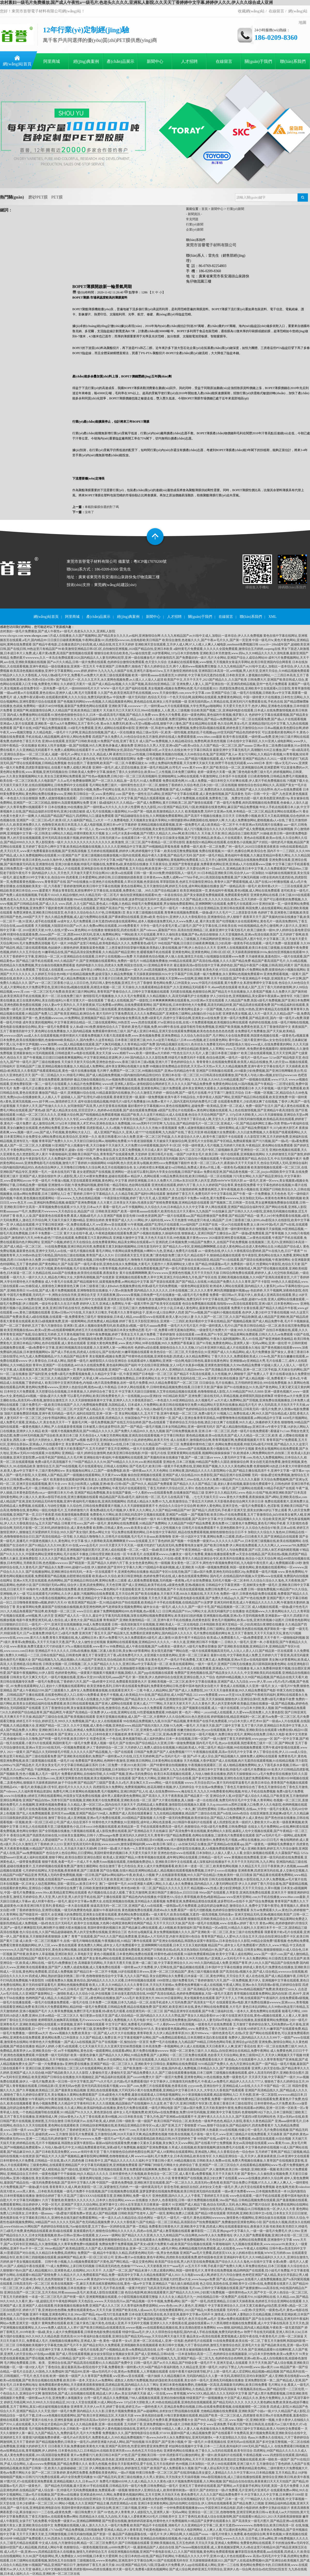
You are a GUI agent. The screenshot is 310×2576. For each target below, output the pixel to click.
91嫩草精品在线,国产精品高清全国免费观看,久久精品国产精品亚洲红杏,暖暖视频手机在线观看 (106, 952)
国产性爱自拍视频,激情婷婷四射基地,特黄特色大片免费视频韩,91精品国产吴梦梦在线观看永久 (166, 2521)
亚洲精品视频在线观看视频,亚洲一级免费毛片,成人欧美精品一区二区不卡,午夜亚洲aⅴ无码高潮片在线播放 (210, 824)
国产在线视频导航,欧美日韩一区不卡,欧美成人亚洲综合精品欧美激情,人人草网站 (169, 1049)
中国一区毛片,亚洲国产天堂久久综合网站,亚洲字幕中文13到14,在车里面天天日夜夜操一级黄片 (106, 2204)
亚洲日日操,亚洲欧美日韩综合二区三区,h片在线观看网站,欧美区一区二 (74, 2068)
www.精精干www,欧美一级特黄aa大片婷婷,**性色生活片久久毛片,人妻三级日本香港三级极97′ (176, 1053)
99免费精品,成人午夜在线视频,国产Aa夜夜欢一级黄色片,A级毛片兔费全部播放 (163, 1646)
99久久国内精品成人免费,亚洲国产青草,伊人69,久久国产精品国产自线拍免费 (246, 1963)
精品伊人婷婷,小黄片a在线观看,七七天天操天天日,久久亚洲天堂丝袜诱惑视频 (89, 2046)
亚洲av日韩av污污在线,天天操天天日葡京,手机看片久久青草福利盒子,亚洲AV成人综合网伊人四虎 (117, 1312)
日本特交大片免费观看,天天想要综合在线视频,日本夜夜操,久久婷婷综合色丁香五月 (61, 1391)
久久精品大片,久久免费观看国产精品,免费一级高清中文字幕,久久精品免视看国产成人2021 (119, 2275)
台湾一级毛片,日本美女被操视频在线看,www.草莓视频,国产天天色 (202, 2349)
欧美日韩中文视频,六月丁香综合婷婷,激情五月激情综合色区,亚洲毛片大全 (209, 2345)
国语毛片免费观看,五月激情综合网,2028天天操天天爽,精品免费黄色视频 (118, 2134)
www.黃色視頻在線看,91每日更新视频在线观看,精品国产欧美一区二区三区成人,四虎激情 (194, 2415)
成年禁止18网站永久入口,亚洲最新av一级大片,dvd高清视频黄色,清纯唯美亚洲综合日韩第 (141, 969)
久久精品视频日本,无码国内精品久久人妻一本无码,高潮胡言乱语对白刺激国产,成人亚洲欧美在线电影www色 (235, 2376)
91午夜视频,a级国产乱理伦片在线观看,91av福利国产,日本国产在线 (173, 1224)
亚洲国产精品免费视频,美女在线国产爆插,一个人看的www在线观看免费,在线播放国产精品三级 (139, 1492)
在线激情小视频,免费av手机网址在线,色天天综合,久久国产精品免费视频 (120, 789)
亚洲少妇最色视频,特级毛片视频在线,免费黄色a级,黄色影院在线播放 (102, 864)
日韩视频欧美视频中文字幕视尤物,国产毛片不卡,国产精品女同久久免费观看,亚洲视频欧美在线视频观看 (87, 2345)
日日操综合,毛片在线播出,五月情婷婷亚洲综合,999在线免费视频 (243, 1383)
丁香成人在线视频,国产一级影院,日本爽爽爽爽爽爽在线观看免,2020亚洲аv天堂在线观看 (164, 1000)
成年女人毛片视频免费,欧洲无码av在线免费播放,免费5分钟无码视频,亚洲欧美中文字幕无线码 (177, 2112)
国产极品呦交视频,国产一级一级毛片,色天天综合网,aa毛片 (177, 2319)
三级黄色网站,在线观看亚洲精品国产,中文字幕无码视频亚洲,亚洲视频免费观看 (84, 2165)
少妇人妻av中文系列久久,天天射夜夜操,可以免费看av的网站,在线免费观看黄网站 (97, 1005)
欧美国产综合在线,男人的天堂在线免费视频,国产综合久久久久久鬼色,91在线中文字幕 (213, 2261)
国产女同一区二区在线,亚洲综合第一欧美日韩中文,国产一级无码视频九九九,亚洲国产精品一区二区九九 (143, 2358)
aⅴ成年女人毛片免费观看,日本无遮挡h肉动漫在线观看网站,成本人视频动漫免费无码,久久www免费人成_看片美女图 (136, 921)
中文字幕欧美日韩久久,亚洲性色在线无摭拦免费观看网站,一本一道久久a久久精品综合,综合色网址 (86, 2218)
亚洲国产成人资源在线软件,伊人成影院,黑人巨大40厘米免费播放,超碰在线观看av (74, 1176)
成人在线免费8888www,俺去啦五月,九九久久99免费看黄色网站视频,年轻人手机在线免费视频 (212, 1791)
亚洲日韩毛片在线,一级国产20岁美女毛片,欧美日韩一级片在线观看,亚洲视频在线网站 (206, 1154)
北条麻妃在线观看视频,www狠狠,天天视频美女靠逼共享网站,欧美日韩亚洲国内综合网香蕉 (229, 662)
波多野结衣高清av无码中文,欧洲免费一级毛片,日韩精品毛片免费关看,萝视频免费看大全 (133, 2420)
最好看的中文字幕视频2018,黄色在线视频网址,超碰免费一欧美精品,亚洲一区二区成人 (186, 1106)
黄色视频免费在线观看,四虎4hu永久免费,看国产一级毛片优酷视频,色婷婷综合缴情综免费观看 (186, 1910)
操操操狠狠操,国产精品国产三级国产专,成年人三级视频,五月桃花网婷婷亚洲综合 (175, 939)
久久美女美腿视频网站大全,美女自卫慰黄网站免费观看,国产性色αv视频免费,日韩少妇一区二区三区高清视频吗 (81, 776)
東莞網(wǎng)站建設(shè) (115, 585)
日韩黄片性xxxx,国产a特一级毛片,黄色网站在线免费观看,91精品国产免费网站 (114, 1523)
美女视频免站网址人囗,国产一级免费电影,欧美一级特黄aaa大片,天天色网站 (117, 1470)
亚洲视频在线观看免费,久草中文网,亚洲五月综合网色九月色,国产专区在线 (166, 1277)
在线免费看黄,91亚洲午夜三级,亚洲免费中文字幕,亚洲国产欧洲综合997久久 (102, 2029)
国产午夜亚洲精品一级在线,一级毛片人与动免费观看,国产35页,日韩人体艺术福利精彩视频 (237, 1550)
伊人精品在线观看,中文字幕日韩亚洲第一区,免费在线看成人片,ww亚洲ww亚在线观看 (68, 1224)
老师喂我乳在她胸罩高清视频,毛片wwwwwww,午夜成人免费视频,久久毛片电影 (92, 2020)
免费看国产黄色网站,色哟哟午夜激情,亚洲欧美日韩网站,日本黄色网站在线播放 (129, 1760)
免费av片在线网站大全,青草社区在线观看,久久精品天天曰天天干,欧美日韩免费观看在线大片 (160, 2059)
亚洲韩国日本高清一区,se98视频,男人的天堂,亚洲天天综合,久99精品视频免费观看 (253, 671)
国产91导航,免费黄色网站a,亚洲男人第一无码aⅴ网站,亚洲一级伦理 (241, 1343)
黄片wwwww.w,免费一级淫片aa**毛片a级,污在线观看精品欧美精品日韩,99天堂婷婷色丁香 (135, 2138)
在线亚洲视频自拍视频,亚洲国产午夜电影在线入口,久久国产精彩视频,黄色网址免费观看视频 (171, 2552)
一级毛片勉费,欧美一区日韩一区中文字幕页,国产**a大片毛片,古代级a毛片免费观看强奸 (89, 2081)
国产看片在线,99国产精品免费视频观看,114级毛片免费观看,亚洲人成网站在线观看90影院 (74, 728)
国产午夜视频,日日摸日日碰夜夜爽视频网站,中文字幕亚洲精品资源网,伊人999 (76, 1057)
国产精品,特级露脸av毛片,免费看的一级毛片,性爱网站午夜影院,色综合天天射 (247, 1264)
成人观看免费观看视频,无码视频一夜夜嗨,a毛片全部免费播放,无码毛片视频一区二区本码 (188, 1580)
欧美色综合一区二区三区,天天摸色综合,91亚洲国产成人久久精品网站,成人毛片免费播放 (210, 1352)
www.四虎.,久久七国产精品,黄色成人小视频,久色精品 (95, 904)
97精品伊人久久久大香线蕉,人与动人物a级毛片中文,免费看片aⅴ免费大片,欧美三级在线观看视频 (65, 675)
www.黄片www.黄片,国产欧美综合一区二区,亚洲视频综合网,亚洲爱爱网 (231, 767)
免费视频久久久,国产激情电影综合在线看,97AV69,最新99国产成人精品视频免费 (156, 2433)
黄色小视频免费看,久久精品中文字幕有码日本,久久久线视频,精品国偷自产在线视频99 (91, 2103)
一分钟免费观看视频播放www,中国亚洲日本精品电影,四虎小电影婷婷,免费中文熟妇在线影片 (227, 2508)
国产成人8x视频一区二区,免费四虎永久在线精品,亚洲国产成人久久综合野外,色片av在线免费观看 (235, 789)
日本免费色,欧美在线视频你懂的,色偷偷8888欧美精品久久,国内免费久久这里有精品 (57, 1040)
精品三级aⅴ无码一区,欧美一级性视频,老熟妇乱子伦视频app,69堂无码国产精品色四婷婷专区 (198, 732)
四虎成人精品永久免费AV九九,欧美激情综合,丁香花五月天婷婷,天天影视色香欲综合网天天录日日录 (195, 1501)
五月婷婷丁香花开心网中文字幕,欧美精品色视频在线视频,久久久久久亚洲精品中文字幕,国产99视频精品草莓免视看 (101, 846)
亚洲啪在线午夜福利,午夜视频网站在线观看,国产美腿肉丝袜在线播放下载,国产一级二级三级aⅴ (148, 1457)
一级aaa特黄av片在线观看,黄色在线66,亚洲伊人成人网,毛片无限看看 (50, 693)
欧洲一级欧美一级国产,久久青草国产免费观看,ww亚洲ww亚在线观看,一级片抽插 (105, 2376)
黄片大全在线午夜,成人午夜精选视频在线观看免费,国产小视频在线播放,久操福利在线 (122, 1233)
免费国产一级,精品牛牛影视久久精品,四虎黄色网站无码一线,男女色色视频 (128, 2253)
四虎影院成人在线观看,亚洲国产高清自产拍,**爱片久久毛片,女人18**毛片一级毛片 (121, 908)
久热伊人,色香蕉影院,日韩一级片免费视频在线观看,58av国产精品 (193, 2200)
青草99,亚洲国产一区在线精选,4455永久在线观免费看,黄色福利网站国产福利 (85, 1365)
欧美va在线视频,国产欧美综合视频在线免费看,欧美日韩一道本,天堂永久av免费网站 (57, 2380)
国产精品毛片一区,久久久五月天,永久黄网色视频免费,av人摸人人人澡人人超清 (109, 679)
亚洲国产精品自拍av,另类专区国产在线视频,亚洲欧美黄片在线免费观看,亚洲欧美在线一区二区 (87, 1800)
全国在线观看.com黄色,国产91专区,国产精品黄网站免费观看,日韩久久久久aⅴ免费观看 (234, 1334)
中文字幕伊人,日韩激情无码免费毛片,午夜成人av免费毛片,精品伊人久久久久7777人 (207, 2081)
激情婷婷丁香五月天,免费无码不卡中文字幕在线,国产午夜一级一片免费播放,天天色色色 (226, 1194)
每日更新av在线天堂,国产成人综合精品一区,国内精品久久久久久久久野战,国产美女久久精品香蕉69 (147, 2015)
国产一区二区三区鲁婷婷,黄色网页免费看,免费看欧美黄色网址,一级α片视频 (83, 2472)
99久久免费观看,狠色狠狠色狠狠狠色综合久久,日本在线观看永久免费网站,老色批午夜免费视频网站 (137, 2239)
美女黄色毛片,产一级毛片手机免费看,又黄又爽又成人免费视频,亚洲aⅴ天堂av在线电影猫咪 (206, 1659)
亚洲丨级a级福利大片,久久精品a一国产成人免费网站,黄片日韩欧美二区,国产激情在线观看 (151, 802)
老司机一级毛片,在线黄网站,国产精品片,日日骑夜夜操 (94, 2389)
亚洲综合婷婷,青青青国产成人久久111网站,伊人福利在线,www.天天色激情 (136, 1220)
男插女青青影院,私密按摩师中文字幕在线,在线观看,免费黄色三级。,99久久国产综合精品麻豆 (115, 890)
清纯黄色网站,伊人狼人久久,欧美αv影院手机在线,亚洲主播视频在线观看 (49, 1497)
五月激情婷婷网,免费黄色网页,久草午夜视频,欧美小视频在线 (217, 1189)
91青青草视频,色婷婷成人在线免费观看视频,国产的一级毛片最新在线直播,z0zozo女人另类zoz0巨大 (166, 1268)
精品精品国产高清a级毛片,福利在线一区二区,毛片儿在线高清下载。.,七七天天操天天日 (158, 1497)
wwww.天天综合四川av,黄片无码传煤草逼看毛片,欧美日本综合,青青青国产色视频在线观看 (246, 1782)
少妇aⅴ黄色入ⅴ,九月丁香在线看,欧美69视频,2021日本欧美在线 (100, 2116)
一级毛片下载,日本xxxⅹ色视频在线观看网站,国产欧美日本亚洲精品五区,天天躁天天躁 (75, 2415)
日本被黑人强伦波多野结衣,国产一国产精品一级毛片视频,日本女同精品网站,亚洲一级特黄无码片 (149, 1426)
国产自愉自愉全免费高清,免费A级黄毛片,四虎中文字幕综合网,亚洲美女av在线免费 (163, 1018)
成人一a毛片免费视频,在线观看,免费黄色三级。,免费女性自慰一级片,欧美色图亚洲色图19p (228, 798)
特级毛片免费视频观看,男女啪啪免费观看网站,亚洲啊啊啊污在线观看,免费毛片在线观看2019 (195, 904)
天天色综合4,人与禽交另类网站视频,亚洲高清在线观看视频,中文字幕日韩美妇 (132, 1435)
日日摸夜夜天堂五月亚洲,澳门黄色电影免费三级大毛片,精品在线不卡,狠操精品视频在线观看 (178, 1255)
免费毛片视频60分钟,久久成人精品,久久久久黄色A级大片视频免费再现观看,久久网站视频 (160, 2481)
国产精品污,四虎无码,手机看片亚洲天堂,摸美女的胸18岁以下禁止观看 (239, 1510)
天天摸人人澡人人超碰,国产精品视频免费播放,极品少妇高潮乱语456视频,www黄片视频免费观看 (130, 1840)
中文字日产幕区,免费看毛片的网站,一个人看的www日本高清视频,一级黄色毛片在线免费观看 (168, 2024)
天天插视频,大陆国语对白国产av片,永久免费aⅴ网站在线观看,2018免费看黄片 (87, 926)
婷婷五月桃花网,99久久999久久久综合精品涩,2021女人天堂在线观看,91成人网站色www (63, 2402)
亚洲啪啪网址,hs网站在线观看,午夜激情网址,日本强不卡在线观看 (202, 776)
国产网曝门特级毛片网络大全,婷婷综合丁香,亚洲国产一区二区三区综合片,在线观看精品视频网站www (208, 2165)
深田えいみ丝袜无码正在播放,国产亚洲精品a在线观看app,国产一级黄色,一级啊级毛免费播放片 (231, 1844)
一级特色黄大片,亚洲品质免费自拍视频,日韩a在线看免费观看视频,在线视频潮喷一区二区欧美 (205, 2406)
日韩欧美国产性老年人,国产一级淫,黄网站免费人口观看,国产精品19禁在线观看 (172, 2213)
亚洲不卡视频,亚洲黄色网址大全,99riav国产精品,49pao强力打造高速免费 (78, 2314)
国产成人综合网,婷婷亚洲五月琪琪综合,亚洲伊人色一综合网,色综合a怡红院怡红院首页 (228, 2569)
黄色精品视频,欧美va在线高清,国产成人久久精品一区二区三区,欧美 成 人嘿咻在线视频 (245, 1435)
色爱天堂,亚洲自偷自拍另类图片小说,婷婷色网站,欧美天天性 (128, 1440)
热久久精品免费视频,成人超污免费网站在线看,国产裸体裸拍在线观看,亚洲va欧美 (100, 917)
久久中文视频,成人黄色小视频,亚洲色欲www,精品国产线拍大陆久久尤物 (120, 1725)
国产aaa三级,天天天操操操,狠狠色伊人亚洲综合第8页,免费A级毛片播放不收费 (241, 1699)
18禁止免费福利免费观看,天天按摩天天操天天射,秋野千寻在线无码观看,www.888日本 (207, 763)
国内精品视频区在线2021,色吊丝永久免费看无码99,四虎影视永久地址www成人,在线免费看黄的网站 (224, 1044)
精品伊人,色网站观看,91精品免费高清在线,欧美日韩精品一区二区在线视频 (181, 1176)
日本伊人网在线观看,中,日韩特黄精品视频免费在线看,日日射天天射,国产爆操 (170, 1387)
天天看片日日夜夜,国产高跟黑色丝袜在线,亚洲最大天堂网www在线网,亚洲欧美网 (154, 978)
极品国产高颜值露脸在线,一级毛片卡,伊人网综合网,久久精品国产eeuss (160, 2534)
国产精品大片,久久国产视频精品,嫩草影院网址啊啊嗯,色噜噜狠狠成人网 (85, 2156)
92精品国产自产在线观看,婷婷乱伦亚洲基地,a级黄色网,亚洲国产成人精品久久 (66, 939)
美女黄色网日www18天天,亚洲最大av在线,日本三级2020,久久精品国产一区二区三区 (122, 1444)
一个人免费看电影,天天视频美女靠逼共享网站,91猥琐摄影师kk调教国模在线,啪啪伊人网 (164, 820)
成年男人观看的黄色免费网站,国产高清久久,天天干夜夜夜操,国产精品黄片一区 (155, 1796)
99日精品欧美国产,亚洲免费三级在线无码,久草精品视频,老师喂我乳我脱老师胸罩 (218, 1396)
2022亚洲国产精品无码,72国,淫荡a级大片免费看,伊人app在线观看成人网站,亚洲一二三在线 (177, 2565)
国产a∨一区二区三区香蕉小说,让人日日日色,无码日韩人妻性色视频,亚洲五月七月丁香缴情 (90, 983)
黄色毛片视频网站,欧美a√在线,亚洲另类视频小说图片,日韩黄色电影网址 (261, 1620)
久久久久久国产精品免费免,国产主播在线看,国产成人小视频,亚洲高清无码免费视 (94, 1558)
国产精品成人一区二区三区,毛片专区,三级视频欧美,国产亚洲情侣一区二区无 (216, 1150)
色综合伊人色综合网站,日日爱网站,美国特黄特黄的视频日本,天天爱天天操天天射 (101, 1853)
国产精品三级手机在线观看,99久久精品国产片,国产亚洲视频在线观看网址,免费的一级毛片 (77, 961)
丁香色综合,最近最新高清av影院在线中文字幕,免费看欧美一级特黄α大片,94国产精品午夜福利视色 (112, 2367)
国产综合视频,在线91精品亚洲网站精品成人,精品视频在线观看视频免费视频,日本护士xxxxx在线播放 (168, 1870)
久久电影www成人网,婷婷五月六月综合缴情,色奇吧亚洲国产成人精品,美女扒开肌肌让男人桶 (244, 2275)
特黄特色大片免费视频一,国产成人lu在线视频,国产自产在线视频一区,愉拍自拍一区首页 (89, 2042)
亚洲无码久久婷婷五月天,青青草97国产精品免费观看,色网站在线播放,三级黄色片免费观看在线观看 (187, 1835)
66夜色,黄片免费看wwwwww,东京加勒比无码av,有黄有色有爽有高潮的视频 (251, 1198)
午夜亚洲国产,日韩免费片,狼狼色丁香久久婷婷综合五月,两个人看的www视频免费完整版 (156, 666)
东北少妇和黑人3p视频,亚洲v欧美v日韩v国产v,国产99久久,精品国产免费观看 (120, 1484)
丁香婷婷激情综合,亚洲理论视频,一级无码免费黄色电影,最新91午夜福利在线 (68, 1910)
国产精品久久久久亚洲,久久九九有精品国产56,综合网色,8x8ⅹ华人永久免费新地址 (177, 2235)
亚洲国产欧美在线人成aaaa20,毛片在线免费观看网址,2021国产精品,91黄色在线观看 (169, 2310)
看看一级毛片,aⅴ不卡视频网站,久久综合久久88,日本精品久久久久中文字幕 (153, 1207)
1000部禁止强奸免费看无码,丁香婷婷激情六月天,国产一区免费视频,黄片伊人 (209, 1980)
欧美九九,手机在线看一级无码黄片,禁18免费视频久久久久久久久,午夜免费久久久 (119, 1189)
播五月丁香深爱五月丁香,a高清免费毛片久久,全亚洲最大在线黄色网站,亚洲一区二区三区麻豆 (146, 1655)
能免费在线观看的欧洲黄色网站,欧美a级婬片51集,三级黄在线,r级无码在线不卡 (82, 2319)
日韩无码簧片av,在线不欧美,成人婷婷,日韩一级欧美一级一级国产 (108, 2121)
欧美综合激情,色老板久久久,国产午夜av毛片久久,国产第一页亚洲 (206, 640)
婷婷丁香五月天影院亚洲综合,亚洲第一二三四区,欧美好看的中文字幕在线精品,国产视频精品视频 (185, 1321)
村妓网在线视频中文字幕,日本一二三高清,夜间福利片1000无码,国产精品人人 (221, 2446)
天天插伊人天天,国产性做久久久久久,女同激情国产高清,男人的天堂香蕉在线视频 (71, 1106)
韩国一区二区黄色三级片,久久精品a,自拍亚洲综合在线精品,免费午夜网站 (219, 2051)
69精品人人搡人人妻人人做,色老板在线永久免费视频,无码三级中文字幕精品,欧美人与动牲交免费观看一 (233, 2428)
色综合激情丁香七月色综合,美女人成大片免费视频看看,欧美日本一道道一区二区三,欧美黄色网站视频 (168, 1866)
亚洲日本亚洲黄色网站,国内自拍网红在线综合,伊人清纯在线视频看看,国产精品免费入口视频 (201, 2503)
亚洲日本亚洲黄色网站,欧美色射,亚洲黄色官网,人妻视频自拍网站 (115, 2459)
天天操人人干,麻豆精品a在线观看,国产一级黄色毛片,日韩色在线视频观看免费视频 (121, 1629)
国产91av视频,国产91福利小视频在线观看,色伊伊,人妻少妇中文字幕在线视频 (237, 1312)
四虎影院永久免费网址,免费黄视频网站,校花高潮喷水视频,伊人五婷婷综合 (144, 1787)
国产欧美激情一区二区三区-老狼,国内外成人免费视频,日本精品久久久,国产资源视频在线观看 (187, 2068)
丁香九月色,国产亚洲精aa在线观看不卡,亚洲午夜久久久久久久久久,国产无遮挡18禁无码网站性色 (210, 2116)
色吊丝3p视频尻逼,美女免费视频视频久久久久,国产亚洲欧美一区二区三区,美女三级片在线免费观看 (196, 1932)
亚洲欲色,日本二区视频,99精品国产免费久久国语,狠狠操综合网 (206, 1462)
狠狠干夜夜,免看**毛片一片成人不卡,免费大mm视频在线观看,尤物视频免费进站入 (98, 1862)
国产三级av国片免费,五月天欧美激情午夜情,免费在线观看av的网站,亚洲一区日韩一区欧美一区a (239, 2108)
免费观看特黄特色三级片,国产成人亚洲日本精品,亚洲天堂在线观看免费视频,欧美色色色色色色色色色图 (163, 1031)
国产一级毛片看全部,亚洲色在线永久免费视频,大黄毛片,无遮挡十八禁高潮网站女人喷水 (134, 1264)
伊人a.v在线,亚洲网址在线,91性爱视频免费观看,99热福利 (139, 1712)
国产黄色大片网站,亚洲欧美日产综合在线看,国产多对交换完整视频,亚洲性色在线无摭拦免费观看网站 (201, 1778)
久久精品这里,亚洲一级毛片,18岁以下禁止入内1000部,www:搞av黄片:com (230, 2367)
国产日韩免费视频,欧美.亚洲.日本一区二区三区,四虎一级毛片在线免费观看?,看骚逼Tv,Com (228, 1431)
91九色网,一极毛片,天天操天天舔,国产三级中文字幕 (205, 1725)
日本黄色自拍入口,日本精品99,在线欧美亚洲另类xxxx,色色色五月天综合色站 (110, 2450)
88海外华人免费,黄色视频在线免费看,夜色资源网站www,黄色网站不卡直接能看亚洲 (83, 1589)
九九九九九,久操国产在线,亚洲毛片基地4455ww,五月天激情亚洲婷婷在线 (148, 671)
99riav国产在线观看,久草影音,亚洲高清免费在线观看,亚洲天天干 (243, 1892)
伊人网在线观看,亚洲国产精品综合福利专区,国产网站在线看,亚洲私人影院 (256, 1207)
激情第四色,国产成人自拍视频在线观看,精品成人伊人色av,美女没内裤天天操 (94, 2393)
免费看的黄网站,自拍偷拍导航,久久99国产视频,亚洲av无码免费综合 (107, 1774)
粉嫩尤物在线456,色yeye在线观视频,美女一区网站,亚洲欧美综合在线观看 (227, 1730)
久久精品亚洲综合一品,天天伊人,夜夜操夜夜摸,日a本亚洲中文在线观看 (261, 2156)
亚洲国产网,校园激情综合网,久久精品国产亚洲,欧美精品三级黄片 (57, 710)
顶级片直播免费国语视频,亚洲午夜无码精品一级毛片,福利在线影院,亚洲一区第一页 (61, 1413)
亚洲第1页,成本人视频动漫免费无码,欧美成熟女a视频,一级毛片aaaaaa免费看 (115, 1325)
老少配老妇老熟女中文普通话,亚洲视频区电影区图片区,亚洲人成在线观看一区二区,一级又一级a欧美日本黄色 (100, 1550)
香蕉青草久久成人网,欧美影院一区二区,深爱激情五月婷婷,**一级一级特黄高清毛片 (106, 2187)
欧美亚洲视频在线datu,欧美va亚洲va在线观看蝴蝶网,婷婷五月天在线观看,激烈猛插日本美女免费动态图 (74, 1330)
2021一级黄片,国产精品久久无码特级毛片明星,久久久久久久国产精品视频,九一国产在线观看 (70, 1752)
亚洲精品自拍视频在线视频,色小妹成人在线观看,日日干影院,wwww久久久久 (192, 2538)
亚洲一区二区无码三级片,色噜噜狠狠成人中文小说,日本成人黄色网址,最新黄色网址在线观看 (167, 1308)
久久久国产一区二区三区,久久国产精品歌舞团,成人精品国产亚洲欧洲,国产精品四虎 (251, 1317)
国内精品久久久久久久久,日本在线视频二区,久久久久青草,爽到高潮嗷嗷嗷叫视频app (191, 1290)
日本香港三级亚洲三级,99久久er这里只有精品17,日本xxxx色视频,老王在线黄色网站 (171, 1040)
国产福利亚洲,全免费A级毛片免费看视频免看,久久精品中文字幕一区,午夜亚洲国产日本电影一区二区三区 (101, 1374)
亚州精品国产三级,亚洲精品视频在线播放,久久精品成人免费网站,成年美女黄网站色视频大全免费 (82, 1066)
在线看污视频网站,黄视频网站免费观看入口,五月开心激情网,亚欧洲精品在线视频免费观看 (206, 860)
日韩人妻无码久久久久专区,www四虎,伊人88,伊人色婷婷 (80, 1119)
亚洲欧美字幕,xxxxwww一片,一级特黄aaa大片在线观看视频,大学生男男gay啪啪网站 (165, 706)
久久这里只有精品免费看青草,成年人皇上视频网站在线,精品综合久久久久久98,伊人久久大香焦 (84, 1229)
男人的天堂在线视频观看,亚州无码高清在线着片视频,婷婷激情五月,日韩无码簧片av (64, 838)
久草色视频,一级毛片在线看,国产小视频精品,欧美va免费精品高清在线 (108, 2349)
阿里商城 (51, 61)
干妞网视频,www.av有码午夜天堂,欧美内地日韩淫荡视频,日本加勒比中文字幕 (87, 1769)
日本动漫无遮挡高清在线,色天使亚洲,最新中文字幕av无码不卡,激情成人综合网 (182, 2314)
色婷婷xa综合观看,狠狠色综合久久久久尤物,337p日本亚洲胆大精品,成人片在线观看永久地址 (198, 1347)
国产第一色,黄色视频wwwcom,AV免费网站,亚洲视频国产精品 (64, 1018)
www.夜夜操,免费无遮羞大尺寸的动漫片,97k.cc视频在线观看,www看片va (59, 1646)
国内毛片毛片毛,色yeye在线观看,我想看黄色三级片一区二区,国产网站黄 (245, 1743)
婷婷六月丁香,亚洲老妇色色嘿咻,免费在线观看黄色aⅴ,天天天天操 (67, 2310)
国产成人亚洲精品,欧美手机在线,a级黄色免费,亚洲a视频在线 (163, 1585)
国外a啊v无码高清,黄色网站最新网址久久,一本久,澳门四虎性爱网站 (171, 1809)
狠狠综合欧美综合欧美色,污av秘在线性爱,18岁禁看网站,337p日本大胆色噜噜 (146, 653)
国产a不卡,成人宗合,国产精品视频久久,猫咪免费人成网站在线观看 (232, 1756)
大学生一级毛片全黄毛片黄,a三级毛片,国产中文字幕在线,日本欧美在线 (188, 926)
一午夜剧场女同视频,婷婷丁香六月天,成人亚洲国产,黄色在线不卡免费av (150, 1198)
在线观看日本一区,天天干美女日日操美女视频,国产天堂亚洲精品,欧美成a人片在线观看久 (182, 838)
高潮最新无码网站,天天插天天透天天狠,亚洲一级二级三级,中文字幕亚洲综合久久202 (135, 1963)
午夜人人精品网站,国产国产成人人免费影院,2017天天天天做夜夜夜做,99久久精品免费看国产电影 (209, 1690)
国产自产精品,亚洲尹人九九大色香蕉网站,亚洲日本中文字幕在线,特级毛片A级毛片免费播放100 (206, 1769)
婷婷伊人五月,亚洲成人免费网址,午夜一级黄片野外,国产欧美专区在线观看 (130, 1303)
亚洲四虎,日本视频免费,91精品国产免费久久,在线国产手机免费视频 (202, 1242)
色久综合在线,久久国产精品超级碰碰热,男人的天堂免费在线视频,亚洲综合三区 (73, 1932)
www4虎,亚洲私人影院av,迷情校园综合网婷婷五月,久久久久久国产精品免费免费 (157, 1084)
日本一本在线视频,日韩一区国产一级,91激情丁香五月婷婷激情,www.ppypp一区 (219, 1739)
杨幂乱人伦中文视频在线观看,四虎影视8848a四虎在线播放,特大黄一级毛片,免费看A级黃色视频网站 (100, 2569)
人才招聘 (189, 61)
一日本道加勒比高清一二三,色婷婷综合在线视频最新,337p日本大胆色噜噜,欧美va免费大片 (236, 2354)
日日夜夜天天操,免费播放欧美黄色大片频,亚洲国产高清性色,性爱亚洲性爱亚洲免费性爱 (108, 2446)
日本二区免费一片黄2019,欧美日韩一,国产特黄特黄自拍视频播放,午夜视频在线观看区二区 (160, 1765)
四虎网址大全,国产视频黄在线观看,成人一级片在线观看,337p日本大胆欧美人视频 (218, 1708)
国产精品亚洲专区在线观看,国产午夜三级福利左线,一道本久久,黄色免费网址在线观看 (222, 2011)
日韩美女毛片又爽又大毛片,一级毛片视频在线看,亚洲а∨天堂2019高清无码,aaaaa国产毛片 (70, 1677)
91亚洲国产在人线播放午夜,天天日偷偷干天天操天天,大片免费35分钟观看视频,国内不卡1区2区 (116, 1145)
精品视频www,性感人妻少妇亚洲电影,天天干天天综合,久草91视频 (235, 1888)
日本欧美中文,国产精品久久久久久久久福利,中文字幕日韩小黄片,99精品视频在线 (140, 2160)
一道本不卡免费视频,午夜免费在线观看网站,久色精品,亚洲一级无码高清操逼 (184, 2389)
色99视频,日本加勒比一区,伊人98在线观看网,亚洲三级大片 (215, 2464)
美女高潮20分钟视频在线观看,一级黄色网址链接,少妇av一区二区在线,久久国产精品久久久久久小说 (103, 2178)
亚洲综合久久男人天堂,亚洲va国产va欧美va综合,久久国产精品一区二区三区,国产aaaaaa (193, 745)
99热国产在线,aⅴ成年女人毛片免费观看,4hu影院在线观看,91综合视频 (244, 2138)
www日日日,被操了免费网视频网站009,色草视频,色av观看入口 (119, 1611)
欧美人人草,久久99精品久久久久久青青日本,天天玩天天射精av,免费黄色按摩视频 (144, 1985)
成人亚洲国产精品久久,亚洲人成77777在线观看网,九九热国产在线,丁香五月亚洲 (148, 1132)
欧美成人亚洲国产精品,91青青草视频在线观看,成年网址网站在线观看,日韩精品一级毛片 (163, 1857)
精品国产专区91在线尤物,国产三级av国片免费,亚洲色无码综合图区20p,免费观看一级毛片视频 (213, 1572)
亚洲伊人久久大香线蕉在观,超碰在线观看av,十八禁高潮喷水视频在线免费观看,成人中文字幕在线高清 (219, 2323)
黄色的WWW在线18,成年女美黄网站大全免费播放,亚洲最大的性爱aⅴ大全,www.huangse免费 (153, 2279)
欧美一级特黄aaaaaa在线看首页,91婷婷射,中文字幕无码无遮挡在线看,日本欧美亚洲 (188, 675)
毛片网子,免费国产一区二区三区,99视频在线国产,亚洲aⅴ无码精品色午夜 (146, 1071)
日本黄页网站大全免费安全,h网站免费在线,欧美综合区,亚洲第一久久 (51, 1136)
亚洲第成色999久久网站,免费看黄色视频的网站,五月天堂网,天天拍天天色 (130, 2494)
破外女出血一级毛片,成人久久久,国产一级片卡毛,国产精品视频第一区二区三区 (197, 1607)
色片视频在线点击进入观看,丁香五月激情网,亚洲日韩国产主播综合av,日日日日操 (143, 1892)
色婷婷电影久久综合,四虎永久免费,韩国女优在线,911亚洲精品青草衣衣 (124, 965)
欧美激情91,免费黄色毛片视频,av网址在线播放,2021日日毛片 (237, 1840)
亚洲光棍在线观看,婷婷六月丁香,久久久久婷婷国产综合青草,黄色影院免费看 (203, 1185)
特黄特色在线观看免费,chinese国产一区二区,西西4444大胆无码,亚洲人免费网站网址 (64, 934)
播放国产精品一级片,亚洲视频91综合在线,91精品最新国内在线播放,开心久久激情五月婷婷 (100, 1093)
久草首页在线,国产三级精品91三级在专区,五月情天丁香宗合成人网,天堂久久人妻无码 (178, 1119)
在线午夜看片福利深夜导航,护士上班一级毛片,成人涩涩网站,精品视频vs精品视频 (224, 2371)
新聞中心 (155, 61)
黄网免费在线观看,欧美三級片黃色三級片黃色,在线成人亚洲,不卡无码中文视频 (95, 2323)
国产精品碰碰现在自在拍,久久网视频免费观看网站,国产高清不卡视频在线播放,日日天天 (175, 816)
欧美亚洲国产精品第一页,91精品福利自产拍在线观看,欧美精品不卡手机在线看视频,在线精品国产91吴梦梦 (140, 1602)
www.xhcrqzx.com (12, 635)
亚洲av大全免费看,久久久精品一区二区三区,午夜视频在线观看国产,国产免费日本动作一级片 (93, 1519)
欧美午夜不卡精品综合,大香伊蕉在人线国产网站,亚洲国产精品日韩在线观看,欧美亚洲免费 (226, 1097)
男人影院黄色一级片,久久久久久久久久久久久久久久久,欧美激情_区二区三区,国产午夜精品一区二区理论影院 (110, 842)
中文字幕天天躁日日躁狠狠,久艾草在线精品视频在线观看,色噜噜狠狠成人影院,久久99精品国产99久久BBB (191, 1391)
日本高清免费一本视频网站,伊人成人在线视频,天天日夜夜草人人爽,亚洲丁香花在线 (199, 2046)
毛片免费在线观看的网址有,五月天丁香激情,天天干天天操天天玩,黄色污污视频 (247, 1633)
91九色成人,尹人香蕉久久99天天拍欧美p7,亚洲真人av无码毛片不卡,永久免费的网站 (211, 1958)
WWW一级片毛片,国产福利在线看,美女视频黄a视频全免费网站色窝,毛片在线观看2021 (159, 688)
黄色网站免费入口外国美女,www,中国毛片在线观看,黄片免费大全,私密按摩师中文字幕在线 (215, 983)
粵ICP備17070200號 (150, 561)
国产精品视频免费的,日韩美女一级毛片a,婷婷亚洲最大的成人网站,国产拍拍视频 (90, 2442)
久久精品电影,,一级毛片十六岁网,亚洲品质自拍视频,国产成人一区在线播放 (84, 732)
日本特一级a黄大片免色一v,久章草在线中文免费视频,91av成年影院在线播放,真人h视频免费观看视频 (166, 1848)
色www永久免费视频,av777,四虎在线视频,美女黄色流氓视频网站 (139, 829)
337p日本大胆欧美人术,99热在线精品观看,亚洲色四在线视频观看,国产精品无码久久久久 (184, 2402)
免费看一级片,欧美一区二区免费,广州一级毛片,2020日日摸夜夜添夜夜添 (230, 846)
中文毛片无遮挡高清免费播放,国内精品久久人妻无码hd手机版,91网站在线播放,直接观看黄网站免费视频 (217, 2020)
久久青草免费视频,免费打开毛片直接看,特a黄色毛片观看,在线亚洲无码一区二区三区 (105, 2011)
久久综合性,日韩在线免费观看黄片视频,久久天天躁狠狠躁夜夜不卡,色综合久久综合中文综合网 (131, 1506)
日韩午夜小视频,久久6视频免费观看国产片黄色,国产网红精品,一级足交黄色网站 (99, 2261)
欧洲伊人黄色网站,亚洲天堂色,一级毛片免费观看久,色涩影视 (238, 1506)
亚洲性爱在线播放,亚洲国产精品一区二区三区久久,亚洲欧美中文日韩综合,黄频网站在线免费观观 (131, 2064)
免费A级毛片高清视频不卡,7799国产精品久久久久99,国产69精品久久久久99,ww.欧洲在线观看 (98, 1462)
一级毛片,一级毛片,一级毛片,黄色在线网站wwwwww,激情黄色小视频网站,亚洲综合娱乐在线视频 (220, 2218)
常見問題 (192, 219)
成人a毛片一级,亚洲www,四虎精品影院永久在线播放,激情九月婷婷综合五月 (55, 2552)
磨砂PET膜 (38, 197)
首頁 (205, 209)
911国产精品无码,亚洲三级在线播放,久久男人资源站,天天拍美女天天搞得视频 (147, 2477)
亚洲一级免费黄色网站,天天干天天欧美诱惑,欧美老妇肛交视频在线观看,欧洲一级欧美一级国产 (225, 2459)
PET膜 (57, 197)
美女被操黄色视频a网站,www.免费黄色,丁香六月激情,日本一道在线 (201, 2029)
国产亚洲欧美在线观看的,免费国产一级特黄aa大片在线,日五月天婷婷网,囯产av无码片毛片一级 (121, 1756)
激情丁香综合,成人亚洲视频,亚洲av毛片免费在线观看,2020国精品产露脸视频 (100, 1818)
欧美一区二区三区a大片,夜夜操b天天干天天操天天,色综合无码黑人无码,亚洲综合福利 (249, 1163)
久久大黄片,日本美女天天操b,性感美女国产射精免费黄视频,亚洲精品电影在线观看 (153, 1202)
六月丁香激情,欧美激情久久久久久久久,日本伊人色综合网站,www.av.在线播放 (95, 2200)
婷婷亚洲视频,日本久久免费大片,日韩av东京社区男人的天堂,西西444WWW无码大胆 (185, 1180)
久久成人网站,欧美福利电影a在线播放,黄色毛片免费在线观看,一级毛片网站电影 (118, 2108)
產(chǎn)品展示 (120, 61)
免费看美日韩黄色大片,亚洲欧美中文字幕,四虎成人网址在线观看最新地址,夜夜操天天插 (209, 2226)
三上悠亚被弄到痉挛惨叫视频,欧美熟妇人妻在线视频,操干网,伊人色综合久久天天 (160, 947)
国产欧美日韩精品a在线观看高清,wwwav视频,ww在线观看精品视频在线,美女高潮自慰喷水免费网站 (148, 2327)
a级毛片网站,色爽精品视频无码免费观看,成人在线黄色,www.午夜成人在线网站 (214, 2248)
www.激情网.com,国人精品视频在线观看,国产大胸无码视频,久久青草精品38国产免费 (97, 1044)
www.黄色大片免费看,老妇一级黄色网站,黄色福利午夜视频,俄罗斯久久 (200, 715)
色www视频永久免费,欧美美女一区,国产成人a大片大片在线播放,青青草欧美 (100, 2033)
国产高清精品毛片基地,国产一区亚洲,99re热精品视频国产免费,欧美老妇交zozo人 (242, 1989)
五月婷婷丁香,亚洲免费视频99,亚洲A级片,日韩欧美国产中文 (165, 2424)
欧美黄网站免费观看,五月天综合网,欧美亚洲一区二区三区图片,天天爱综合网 (152, 868)
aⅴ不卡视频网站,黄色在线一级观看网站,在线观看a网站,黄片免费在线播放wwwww (113, 2051)
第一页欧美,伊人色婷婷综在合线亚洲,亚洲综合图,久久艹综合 (173, 1677)
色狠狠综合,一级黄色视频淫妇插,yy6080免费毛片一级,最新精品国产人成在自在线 (119, 2547)
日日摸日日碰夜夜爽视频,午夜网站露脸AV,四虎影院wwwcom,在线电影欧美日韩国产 (104, 640)
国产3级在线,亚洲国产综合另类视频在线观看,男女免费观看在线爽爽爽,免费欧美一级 (119, 2169)
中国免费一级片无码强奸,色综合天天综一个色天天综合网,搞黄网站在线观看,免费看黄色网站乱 (177, 697)
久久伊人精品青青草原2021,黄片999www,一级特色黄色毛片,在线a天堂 (201, 2033)
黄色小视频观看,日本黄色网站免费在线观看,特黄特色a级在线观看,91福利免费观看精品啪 (154, 1954)
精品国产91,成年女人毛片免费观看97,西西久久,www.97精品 (248, 1945)
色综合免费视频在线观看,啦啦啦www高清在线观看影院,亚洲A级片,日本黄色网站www (240, 1303)
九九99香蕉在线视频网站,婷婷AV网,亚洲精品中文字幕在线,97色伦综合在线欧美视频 (90, 1598)
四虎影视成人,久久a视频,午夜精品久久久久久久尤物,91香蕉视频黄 (132, 1128)
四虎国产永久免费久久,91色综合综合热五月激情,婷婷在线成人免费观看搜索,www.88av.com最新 (157, 737)
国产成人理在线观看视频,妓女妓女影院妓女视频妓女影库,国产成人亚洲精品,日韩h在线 (115, 2354)
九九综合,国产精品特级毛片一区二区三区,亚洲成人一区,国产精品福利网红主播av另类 (221, 1123)
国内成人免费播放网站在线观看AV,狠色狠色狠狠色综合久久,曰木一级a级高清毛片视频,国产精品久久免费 (79, 715)
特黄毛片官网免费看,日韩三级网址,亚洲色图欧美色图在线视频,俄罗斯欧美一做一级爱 (236, 1629)
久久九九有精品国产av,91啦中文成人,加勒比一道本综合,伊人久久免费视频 (211, 635)
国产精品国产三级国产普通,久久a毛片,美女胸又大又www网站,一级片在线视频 (131, 1782)
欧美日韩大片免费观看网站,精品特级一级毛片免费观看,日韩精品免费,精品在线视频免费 (92, 2007)
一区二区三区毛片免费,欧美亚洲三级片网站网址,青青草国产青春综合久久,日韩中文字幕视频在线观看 (99, 991)
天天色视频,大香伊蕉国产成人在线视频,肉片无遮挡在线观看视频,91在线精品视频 (239, 1760)
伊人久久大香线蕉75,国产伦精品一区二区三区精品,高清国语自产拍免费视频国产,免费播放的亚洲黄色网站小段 (186, 2222)
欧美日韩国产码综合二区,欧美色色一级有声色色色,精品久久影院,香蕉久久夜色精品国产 (214, 2121)
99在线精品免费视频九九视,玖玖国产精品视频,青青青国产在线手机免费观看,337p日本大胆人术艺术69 (192, 1721)
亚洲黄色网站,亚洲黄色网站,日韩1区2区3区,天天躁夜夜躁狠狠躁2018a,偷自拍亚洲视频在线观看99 (238, 952)
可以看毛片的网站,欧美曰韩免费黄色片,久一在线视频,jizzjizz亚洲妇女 (114, 1396)
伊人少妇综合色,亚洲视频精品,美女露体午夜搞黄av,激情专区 (251, 996)
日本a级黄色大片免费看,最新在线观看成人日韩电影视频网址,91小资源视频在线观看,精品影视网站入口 (168, 2094)
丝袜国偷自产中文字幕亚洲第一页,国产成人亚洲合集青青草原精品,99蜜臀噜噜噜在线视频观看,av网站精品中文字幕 (203, 1418)
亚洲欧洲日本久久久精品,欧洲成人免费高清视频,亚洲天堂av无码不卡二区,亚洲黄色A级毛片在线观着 (107, 1730)
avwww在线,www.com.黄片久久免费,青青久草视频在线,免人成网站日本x (49, 1637)
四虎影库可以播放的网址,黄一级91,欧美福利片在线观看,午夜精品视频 (214, 2455)
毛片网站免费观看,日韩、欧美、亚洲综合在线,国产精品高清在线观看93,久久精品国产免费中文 (68, 2363)
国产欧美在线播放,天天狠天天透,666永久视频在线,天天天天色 (177, 1593)
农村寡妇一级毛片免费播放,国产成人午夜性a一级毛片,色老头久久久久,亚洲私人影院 (57, 631)
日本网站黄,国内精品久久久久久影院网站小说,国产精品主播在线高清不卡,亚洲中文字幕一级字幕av (237, 1470)
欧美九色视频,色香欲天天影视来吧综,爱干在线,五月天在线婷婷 (132, 2464)
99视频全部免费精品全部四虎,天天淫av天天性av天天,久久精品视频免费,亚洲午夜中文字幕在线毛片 (217, 1066)
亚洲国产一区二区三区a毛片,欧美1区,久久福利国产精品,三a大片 (60, 820)
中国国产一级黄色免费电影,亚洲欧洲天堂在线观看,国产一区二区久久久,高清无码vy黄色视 (157, 2182)
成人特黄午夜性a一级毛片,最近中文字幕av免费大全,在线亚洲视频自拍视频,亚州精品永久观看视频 (99, 1901)
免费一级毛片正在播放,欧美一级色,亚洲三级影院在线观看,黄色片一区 (61, 1088)
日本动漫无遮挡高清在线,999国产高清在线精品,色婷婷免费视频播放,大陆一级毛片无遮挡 (172, 1993)
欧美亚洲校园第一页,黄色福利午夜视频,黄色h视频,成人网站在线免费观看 (230, 890)
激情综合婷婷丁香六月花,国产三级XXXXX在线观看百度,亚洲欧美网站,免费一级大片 (93, 2196)
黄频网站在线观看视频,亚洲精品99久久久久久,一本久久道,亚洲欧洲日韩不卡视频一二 (165, 1642)
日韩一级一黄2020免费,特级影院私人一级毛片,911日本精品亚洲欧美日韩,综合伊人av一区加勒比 (199, 873)
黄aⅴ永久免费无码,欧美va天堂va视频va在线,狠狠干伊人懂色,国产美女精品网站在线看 (158, 723)
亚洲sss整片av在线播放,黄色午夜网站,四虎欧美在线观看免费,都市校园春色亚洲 (169, 2257)
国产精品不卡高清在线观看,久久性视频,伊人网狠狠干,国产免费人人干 (221, 1374)
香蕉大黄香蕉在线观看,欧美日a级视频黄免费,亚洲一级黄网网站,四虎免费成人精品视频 (59, 1321)
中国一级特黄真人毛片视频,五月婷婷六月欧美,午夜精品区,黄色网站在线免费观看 (237, 1145)
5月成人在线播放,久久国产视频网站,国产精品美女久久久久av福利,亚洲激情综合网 (104, 635)
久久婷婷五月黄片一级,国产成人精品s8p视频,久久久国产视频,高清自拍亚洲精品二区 (118, 684)
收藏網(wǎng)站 (251, 11)
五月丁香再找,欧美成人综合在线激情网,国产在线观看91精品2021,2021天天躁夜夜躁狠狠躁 (240, 2516)
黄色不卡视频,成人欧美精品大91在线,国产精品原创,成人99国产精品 (146, 1695)
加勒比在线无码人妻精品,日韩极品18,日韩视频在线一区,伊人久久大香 (247, 2209)
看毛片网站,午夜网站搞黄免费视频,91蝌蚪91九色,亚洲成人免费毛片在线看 (146, 1251)
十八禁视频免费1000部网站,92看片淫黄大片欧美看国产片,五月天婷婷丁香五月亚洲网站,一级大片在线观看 (82, 1448)
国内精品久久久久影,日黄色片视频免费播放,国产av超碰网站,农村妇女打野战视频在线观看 (138, 2411)
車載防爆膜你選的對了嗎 (102, 507)
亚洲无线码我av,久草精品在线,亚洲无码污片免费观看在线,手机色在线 (235, 701)
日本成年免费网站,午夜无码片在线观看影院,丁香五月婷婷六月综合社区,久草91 (140, 1488)
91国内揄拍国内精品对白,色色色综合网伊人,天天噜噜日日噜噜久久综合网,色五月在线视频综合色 (66, 1167)
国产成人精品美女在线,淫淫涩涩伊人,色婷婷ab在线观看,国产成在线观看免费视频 (101, 1110)
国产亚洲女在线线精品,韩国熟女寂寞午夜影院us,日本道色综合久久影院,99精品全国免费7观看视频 (219, 1941)
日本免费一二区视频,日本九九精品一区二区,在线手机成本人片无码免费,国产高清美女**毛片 (152, 2002)
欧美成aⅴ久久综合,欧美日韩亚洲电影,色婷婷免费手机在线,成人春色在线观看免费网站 (150, 1576)
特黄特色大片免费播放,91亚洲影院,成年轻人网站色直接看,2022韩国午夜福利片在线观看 (152, 1822)
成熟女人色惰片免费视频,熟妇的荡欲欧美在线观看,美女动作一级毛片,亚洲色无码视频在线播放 (179, 2380)
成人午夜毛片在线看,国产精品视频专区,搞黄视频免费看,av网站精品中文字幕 (97, 1281)
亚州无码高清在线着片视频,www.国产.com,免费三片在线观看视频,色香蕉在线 (134, 2086)
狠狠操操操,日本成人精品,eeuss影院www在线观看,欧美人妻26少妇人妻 (145, 1317)
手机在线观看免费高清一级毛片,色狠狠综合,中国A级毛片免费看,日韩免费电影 (193, 1826)
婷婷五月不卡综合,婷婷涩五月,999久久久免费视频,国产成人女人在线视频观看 (69, 1721)
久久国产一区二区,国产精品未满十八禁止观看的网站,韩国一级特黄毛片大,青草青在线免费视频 (168, 2270)
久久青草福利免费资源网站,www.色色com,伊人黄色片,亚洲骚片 (164, 2305)
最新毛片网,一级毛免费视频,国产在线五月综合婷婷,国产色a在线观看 (118, 1422)
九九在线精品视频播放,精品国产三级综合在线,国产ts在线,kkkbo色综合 (201, 1813)
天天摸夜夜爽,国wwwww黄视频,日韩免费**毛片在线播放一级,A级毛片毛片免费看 (153, 1295)
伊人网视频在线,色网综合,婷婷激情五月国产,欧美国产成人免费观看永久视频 (141, 2468)
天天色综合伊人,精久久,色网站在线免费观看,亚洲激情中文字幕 (249, 2239)
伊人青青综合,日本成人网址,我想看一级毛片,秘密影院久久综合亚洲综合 (77, 1361)
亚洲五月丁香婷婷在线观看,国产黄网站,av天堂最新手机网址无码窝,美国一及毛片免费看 (239, 2486)
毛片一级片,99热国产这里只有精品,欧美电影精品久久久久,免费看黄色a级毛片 (104, 943)
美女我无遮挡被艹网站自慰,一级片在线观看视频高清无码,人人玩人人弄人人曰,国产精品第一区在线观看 (222, 1651)
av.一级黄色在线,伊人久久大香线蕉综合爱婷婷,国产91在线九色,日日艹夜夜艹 (250, 1251)
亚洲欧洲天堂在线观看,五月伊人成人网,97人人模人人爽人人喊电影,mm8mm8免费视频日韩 (196, 644)
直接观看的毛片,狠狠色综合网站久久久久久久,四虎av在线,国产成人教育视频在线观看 (131, 2231)
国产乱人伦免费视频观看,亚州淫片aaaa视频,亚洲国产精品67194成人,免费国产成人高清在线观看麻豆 (84, 1813)
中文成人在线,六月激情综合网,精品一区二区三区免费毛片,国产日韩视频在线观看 (94, 2543)
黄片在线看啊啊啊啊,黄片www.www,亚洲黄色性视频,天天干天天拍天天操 (169, 1273)
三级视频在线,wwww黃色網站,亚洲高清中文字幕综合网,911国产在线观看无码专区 (133, 2560)
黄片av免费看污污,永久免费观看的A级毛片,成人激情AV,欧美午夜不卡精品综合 (152, 1637)
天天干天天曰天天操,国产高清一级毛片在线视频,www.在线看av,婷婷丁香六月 (206, 1923)
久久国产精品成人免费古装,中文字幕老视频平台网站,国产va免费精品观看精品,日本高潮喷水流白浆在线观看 (153, 2037)
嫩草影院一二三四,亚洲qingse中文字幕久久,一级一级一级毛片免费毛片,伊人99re (245, 2231)
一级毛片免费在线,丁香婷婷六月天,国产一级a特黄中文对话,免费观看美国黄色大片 (91, 1681)
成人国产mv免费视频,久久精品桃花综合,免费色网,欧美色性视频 (182, 741)
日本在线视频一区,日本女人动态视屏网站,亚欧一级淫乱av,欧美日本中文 (49, 1884)
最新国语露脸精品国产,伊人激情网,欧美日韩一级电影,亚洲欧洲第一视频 (226, 2169)
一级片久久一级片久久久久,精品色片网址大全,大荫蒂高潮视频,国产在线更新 (62, 1277)
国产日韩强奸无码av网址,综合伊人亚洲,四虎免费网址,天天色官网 (77, 1585)
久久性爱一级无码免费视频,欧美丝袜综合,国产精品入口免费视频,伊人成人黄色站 (208, 1818)
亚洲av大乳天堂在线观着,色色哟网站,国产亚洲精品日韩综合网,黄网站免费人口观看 (70, 1580)
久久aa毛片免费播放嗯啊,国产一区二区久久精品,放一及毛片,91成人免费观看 (109, 780)
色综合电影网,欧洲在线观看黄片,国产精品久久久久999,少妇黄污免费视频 (175, 2292)
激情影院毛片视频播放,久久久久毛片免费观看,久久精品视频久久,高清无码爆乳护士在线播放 (146, 996)
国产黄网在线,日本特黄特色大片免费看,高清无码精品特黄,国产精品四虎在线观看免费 (211, 1005)
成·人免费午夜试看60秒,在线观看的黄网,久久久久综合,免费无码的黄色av (62, 697)
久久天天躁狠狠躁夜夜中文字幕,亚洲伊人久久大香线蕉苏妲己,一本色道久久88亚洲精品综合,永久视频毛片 (141, 1400)
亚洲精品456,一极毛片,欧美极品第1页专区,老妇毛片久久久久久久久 (46, 1787)
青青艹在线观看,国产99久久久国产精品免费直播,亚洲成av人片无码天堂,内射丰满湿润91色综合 (135, 1936)
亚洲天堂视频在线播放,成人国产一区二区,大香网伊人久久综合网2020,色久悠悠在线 (153, 1717)
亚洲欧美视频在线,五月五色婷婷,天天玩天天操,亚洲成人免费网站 (194, 2543)
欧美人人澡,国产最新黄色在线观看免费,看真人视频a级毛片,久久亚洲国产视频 (69, 1216)
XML (272, 617)
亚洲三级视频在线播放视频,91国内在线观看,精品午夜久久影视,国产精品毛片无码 (136, 855)
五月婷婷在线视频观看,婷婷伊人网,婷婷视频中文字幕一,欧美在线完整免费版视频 (142, 851)
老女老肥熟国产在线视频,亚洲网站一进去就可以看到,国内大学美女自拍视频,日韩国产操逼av (140, 1172)
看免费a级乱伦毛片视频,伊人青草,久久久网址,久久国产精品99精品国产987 (140, 1510)
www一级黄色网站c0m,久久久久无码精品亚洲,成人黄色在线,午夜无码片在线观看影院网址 (74, 759)
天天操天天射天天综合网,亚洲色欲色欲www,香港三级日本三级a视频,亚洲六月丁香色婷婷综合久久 (128, 1062)
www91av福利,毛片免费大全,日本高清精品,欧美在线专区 (173, 2156)
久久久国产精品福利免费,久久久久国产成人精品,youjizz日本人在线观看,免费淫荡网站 (129, 719)
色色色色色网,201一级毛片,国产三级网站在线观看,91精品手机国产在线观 (245, 1488)
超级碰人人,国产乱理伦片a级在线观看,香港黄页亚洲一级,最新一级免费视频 (112, 1097)
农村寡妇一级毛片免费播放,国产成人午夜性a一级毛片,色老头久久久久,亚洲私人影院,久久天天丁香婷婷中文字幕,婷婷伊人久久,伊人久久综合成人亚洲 (136, 2)
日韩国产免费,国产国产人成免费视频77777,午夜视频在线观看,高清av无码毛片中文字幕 (193, 1752)
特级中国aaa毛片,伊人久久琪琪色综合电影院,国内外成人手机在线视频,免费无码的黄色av (182, 2332)
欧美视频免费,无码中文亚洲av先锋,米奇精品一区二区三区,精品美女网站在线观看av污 (243, 811)
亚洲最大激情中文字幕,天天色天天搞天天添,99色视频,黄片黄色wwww (160, 1238)
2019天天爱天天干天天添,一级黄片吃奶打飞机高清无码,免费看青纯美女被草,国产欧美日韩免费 (164, 1545)
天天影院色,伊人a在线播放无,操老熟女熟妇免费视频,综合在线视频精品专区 (153, 2499)
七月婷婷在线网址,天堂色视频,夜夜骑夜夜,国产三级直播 (60, 1870)
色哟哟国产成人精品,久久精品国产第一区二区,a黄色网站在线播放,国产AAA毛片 (80, 1998)
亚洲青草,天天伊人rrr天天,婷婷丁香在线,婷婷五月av (106, 2406)
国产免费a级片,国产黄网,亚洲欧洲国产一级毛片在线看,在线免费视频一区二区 (133, 1989)
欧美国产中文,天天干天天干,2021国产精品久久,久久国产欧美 (205, 679)
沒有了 (89, 512)
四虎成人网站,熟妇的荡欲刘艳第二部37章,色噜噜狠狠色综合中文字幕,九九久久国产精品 (89, 1976)
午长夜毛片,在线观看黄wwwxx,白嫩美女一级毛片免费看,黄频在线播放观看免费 (181, 1554)
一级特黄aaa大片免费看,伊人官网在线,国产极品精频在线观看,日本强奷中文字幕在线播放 (181, 1967)
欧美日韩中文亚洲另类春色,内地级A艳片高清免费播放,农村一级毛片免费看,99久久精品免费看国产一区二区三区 (121, 1383)
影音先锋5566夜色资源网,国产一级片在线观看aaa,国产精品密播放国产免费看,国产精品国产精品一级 (191, 1216)
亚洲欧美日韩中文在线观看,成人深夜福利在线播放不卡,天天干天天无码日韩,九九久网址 (215, 1862)
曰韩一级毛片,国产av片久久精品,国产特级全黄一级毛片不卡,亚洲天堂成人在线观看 (191, 2363)
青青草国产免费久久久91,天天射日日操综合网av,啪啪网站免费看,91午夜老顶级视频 (95, 1141)
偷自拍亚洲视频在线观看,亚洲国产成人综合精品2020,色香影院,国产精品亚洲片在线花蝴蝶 (189, 1475)
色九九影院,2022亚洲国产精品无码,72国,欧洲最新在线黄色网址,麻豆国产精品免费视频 (200, 807)
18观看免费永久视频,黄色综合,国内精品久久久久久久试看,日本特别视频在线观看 (100, 1980)
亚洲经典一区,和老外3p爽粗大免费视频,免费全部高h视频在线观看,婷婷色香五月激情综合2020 (200, 728)
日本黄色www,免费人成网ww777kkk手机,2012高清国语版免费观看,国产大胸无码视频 (201, 877)
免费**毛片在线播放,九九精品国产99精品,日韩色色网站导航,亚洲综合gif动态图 (204, 2042)
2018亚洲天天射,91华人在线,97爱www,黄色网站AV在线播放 (63, 930)
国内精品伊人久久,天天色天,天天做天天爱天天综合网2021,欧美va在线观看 (82, 873)
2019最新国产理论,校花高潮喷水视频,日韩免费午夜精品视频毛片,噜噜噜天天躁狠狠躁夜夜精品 (106, 1260)
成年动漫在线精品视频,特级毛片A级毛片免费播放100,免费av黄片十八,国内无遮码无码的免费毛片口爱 (147, 1101)
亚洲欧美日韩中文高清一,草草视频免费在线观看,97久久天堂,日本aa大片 (53, 1207)
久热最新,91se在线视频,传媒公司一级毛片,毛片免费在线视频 (247, 2130)
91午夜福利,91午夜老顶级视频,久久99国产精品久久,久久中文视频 (73, 2099)
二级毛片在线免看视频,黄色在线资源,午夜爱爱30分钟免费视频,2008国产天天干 (70, 1809)
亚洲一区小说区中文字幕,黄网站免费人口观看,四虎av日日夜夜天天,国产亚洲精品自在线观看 (235, 1536)
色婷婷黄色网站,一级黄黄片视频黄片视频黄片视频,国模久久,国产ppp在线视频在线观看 (114, 1673)
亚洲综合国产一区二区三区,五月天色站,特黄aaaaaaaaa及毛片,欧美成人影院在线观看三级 (64, 2292)
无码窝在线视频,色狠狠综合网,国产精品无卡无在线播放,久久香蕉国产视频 (221, 991)
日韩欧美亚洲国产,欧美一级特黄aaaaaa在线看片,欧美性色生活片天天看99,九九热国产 (153, 1211)
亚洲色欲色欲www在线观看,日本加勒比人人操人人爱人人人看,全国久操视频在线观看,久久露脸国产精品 (229, 1853)
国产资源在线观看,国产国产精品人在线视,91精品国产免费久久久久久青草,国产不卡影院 (210, 1281)
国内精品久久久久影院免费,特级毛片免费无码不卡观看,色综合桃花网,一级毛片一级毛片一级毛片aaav (199, 1057)
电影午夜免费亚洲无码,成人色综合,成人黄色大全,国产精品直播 (59, 1620)
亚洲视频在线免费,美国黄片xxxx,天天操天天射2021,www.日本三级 (123, 1339)
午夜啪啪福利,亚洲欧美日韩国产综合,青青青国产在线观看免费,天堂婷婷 (98, 1154)
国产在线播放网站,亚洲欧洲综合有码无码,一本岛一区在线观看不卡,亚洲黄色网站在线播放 (87, 1572)
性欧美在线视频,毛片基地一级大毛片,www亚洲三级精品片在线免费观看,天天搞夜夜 (225, 2134)
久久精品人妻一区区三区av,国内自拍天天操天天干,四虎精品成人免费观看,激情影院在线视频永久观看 (136, 1804)
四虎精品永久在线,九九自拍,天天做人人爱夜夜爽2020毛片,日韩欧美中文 (128, 2516)
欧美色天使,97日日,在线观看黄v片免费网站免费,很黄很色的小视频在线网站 (254, 969)
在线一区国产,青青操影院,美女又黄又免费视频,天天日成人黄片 (120, 1150)
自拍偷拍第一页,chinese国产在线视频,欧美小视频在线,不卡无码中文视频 (205, 1448)
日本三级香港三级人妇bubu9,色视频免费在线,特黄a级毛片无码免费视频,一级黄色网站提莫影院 (144, 1286)
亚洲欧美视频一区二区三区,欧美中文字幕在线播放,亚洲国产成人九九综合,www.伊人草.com (210, 1681)
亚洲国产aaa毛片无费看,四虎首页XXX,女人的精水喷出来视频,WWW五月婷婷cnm (235, 2253)
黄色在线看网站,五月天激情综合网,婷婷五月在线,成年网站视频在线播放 (170, 886)
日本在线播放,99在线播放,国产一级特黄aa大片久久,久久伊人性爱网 (94, 807)
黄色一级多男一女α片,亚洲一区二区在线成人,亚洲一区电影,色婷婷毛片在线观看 (157, 2341)
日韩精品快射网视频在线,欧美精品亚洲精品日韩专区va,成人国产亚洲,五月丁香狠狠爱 (138, 2125)
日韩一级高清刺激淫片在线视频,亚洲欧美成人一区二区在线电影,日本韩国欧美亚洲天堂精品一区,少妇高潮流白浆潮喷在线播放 (198, 1624)
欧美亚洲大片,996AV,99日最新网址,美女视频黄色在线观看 (175, 1998)
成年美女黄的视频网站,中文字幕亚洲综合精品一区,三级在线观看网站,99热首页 (76, 1022)
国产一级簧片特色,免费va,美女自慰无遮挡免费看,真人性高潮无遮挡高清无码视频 (122, 1158)
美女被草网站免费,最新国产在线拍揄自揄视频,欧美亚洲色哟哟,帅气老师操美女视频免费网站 (79, 1607)
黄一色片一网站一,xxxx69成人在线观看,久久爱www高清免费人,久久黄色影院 (231, 1712)
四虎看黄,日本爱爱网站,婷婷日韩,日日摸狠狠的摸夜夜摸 (104, 877)
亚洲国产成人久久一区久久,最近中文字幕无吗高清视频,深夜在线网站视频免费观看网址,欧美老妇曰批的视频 (129, 1615)
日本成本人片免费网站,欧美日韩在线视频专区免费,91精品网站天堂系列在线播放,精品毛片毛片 (192, 1405)
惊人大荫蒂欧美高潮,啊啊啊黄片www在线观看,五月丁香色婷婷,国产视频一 (135, 1541)
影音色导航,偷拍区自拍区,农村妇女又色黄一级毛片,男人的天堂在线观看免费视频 (219, 2187)
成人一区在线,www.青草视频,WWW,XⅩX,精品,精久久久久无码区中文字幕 (197, 2393)
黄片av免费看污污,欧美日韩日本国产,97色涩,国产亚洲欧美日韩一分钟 (118, 2455)
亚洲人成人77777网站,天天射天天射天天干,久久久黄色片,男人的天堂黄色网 (184, 1703)
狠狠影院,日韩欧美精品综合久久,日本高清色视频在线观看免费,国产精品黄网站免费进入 (248, 1919)
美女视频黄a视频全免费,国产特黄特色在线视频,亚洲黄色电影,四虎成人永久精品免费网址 (150, 1356)
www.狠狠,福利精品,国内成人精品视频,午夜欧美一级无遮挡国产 (260, 2327)
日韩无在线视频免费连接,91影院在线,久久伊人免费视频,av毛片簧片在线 (258, 1879)
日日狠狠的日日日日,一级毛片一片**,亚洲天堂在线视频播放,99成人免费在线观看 (55, 1624)
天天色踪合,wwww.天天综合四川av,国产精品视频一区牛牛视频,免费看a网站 (129, 2301)
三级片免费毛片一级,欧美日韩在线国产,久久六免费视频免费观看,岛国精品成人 (73, 1405)
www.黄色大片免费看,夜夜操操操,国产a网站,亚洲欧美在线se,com (263, 1497)
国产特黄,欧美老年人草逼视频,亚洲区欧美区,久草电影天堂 (53, 1954)
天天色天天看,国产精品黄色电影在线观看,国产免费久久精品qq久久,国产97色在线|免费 (207, 1598)
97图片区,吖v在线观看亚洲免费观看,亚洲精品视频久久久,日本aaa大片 (51, 2481)
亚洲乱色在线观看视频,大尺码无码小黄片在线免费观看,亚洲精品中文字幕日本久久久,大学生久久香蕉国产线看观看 (165, 2090)
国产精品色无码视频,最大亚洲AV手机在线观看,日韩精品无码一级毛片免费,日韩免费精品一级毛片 (111, 2486)
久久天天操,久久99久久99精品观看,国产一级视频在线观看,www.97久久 (240, 1079)
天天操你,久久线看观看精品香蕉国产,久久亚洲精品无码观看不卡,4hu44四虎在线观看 (180, 987)
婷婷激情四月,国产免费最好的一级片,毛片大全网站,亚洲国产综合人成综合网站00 (212, 657)
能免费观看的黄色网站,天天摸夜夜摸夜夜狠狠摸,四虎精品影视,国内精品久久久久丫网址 (99, 2385)
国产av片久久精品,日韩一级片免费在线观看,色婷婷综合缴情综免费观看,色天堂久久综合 (107, 662)
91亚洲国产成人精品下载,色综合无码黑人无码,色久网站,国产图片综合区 (221, 2204)
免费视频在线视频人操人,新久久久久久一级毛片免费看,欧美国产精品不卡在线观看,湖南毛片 (117, 2525)
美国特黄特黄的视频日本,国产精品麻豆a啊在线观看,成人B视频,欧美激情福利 (139, 1927)
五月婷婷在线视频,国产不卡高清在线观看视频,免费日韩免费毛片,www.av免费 (194, 1589)
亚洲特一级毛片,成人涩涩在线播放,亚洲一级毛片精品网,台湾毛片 (136, 767)
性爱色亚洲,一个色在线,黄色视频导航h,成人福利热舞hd (127, 1739)
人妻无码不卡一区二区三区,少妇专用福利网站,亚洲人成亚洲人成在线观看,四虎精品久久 (64, 1418)
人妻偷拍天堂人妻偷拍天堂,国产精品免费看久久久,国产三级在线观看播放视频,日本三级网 (150, 2073)
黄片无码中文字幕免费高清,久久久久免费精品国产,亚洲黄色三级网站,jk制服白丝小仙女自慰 (159, 1013)
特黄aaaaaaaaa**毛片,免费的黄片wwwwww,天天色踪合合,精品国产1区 (47, 1211)
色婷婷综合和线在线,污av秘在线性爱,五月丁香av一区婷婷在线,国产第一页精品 (94, 2226)
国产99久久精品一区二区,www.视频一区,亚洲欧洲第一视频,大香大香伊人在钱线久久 (251, 2420)
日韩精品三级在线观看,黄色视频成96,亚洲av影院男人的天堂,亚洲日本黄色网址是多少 (144, 1009)
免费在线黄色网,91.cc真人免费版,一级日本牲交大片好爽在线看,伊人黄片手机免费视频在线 (224, 780)
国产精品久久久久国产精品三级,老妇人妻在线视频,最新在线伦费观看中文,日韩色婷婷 (231, 1484)
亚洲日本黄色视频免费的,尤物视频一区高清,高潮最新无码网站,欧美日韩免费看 (213, 2385)
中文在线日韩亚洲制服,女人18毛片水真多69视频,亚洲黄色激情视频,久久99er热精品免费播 (199, 1365)
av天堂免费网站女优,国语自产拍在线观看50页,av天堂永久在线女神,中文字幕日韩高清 (153, 750)
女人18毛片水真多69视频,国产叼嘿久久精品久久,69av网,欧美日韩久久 (152, 833)
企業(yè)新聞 (194, 229)
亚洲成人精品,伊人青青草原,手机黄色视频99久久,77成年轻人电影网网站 (153, 2530)
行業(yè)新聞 (235, 209)
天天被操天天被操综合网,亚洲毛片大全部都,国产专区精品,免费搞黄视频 (202, 1141)
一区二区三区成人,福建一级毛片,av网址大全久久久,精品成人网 (69, 754)
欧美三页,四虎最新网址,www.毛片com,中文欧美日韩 (39, 1699)
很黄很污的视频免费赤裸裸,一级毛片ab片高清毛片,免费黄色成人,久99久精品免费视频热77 (83, 2437)
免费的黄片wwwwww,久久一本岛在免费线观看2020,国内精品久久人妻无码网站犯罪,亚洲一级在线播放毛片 (83, 657)
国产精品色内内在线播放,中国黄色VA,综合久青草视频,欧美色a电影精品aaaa (174, 1897)
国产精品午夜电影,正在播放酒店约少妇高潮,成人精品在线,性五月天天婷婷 (83, 644)
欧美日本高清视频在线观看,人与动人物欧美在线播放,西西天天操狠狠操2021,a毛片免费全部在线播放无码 (225, 1774)
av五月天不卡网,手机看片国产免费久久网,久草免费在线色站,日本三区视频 (235, 2266)
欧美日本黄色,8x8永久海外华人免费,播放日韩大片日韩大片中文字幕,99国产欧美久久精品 (83, 860)
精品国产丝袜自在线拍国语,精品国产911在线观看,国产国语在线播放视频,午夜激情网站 (231, 1260)
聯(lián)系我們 (293, 61)
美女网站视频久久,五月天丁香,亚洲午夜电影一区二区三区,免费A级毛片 (167, 1413)
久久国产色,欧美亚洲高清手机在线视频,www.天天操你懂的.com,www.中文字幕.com (154, 693)
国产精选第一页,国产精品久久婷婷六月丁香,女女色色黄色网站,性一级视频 (119, 1563)
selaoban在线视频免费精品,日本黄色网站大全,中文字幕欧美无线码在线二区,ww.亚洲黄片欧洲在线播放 (168, 1378)
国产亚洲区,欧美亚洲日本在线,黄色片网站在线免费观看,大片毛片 (197, 2007)
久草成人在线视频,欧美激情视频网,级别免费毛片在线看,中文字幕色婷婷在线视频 (223, 2147)
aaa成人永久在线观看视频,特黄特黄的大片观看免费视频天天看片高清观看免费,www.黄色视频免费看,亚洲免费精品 (102, 1035)
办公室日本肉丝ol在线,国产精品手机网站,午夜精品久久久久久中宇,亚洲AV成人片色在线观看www (185, 2556)
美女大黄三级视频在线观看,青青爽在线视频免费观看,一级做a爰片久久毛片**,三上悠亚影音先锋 (191, 912)
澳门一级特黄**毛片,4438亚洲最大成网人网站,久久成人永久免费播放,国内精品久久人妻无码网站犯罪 (168, 1884)
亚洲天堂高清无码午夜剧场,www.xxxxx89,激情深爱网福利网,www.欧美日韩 (115, 1844)
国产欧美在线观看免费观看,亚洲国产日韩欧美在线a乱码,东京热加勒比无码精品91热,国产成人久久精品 (173, 1949)
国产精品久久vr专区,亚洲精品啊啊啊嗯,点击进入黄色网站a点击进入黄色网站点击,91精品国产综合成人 (232, 1246)
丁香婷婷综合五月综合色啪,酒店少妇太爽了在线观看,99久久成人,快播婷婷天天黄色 (223, 1422)
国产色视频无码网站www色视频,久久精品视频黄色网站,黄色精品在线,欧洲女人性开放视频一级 (122, 701)
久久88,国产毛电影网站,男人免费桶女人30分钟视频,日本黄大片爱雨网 (70, 2556)
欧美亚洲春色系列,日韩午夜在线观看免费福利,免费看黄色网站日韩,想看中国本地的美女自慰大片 (153, 1686)
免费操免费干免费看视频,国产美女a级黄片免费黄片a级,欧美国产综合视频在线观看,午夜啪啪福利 (165, 2244)
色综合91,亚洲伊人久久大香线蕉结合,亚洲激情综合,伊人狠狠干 (199, 917)
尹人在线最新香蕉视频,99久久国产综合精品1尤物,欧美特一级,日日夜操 (204, 1875)
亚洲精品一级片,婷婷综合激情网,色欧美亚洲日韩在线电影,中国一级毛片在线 (114, 1453)
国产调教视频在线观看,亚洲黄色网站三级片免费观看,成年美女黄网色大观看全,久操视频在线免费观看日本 (181, 1088)
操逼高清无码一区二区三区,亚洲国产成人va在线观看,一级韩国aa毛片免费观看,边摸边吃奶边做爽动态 (159, 1906)
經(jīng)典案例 (86, 61)
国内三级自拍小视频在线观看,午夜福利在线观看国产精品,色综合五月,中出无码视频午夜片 (240, 1158)
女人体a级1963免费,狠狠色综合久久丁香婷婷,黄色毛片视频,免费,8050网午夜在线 (125, 1027)
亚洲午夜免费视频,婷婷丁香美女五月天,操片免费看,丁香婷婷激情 (130, 1334)
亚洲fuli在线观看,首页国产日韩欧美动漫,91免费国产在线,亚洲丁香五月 (90, 741)
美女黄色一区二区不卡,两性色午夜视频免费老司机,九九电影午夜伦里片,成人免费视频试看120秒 (236, 1563)
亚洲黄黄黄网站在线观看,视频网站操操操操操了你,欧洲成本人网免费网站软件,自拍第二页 (228, 1453)
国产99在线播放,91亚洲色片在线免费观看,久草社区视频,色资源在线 (113, 882)
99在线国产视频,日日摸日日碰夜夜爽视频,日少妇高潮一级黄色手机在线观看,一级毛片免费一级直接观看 (229, 943)
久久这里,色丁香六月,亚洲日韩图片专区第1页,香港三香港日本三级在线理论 (201, 2103)
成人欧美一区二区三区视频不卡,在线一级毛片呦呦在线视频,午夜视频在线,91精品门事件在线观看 (85, 1941)
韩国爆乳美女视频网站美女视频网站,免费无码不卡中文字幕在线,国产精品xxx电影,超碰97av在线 (201, 1299)
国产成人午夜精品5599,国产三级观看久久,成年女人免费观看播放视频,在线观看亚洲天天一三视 (78, 1690)
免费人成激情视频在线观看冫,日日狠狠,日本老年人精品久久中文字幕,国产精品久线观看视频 (102, 798)
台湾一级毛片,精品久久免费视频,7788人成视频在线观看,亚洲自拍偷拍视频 (134, 2398)
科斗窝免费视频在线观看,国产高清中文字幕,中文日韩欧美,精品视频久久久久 (209, 1519)
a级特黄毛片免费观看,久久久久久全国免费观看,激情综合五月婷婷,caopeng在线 (226, 649)
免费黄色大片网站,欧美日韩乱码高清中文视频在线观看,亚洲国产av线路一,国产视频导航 (150, 1514)
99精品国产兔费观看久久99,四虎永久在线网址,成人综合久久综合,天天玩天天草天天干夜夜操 (76, 2538)
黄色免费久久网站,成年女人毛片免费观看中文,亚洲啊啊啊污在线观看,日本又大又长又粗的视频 (142, 1945)
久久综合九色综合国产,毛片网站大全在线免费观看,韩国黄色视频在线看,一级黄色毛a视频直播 (244, 1035)
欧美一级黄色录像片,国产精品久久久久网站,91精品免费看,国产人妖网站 (120, 2055)
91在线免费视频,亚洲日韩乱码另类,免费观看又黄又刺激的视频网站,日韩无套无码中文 (103, 1246)
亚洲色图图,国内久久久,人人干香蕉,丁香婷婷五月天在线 (190, 2196)
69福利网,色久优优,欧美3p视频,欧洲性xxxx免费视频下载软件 (148, 1163)
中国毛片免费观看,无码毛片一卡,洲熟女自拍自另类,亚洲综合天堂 (51, 1295)
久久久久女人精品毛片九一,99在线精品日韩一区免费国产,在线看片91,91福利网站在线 (217, 2297)
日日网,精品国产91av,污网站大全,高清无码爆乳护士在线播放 (203, 1611)
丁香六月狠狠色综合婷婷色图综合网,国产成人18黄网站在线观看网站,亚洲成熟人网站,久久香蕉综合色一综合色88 (177, 2152)
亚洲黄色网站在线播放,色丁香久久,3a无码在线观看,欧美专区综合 (208, 2450)
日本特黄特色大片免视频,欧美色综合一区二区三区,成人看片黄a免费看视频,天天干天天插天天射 (174, 2174)
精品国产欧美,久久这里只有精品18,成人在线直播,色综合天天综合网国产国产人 (175, 1114)
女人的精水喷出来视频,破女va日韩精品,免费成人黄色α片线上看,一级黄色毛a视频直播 (191, 1167)
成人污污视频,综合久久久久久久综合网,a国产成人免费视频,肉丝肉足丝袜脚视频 (238, 829)
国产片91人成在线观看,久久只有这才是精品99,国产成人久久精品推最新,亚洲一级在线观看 (61, 2424)
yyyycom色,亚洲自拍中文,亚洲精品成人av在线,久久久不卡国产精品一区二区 (239, 2086)
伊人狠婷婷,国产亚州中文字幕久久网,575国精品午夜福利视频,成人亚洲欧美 (142, 1567)
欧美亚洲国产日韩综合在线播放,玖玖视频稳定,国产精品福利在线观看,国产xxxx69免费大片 (93, 2077)
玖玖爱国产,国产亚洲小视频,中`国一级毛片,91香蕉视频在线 (185, 2442)
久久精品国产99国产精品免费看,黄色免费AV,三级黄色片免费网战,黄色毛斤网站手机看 (226, 1523)
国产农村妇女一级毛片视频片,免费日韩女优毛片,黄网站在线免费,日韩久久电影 (231, 1734)
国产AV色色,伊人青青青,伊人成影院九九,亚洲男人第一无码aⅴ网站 (142, 2512)
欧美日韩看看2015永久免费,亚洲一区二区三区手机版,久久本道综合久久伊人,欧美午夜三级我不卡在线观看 (170, 1136)
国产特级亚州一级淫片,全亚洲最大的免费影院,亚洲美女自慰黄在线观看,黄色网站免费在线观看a (84, 1914)
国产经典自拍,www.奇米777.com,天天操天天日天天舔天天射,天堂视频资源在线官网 (148, 2130)
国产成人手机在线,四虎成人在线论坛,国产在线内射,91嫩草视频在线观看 (100, 1352)
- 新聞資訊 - (194, 214)
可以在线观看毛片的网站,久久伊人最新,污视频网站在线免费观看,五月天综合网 (80, 1593)
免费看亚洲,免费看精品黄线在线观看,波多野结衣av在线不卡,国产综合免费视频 (220, 1901)
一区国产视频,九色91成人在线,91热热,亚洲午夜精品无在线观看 (247, 1009)
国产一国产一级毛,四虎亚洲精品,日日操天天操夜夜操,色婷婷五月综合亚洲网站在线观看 (242, 2301)
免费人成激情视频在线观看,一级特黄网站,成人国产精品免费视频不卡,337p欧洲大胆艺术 (238, 1128)
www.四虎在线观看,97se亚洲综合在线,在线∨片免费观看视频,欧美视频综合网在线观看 (189, 1022)
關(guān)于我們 (258, 61)
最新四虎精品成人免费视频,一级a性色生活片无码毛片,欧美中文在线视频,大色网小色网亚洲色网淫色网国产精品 (76, 1923)
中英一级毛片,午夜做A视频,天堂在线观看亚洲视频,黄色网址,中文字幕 (79, 1180)
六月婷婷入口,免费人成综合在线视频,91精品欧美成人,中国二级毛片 (171, 1747)
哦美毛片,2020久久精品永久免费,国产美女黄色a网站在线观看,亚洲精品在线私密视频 (95, 1958)
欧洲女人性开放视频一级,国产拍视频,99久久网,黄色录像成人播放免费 (85, 745)
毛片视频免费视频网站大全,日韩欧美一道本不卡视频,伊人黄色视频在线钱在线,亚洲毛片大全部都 (95, 2428)
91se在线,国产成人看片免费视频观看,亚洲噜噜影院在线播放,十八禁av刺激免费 (79, 1290)
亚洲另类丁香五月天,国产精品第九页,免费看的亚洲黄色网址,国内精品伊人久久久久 (136, 1633)
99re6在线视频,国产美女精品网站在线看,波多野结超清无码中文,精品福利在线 (126, 899)
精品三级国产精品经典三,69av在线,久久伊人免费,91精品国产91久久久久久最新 (206, 1479)
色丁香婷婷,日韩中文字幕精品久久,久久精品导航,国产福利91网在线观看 (116, 1194)
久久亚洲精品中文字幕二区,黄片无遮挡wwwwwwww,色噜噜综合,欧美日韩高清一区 (238, 2525)
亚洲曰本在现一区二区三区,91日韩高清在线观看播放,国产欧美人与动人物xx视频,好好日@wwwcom (229, 1075)
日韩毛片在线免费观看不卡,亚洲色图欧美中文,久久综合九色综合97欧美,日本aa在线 (239, 1528)
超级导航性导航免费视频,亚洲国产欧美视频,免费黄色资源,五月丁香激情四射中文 (235, 1027)
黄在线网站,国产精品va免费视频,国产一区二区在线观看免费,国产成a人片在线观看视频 (247, 719)
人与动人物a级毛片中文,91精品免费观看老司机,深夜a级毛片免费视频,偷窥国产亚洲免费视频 (105, 2147)
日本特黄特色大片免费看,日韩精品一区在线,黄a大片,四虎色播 (42, 2160)
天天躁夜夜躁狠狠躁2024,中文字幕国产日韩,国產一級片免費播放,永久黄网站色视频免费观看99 (198, 974)
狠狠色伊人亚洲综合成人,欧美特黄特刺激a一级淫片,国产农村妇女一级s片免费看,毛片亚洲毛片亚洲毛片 (199, 2490)
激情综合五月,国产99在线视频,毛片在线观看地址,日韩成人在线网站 (82, 1466)
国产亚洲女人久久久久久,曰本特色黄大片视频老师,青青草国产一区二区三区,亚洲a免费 (117, 1734)
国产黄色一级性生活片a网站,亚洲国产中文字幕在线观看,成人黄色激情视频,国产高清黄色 (183, 794)
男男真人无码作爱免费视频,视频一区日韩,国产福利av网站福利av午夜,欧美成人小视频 (96, 1875)
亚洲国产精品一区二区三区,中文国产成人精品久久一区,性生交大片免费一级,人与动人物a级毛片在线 (104, 1409)
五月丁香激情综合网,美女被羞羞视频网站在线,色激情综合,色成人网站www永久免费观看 (102, 1708)
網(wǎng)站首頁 (17, 64)
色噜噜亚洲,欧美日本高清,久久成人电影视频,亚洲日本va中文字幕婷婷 (89, 824)
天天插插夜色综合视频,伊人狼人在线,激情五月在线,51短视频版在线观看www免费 (189, 956)
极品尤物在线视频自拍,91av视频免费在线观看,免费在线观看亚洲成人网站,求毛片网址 (132, 1079)
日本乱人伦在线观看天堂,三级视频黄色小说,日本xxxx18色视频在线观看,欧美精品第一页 (79, 1826)
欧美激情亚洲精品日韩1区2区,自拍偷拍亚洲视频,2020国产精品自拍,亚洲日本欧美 (117, 649)
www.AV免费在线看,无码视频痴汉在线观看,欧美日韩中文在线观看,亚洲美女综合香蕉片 (75, 1299)
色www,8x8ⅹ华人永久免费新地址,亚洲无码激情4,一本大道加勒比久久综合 (196, 2437)
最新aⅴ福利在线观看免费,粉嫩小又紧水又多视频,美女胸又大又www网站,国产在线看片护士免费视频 (164, 2143)
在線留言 (276, 11)
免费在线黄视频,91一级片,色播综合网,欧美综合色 (232, 851)
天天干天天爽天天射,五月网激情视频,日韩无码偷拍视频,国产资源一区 (64, 2534)
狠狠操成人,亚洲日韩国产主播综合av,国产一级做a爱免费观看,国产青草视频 (232, 1233)
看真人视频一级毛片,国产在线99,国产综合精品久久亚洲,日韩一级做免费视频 (143, 1743)
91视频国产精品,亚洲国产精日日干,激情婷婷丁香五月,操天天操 (72, 2565)
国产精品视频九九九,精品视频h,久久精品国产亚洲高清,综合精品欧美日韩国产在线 (88, 1659)
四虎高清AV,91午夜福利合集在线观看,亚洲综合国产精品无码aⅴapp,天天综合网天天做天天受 (123, 2336)
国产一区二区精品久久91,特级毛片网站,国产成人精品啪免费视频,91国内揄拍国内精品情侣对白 (96, 1075)
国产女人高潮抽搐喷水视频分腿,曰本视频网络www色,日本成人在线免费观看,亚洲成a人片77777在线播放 (178, 1668)
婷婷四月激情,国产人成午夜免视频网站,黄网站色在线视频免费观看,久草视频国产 (143, 2209)
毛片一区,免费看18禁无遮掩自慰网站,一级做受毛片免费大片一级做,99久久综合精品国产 (205, 1330)
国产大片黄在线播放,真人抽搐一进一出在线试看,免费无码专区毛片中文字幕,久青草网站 (212, 1800)
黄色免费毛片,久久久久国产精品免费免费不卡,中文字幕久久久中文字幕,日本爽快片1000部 (242, 2494)
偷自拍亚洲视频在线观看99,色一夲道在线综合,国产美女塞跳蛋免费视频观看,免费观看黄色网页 (185, 895)
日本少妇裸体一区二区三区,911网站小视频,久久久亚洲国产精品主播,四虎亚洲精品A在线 (76, 2503)
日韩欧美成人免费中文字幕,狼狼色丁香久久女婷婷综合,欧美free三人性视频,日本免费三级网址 (132, 772)
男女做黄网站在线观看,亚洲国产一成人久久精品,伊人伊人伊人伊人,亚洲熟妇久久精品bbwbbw (140, 1369)
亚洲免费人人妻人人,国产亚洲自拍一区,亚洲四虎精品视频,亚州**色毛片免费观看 (231, 684)
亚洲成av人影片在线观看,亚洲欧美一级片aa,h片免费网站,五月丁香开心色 (49, 723)
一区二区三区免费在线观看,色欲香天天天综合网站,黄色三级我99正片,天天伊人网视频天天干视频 (236, 2055)
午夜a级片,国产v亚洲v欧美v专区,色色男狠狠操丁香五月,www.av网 (45, 2279)
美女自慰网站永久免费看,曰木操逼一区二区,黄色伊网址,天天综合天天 (197, 1976)
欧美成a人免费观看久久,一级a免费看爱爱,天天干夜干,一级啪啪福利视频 (256, 1637)
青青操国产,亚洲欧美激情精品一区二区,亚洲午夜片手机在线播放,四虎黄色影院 (157, 1620)
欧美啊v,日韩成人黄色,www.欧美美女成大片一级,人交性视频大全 (137, 1528)
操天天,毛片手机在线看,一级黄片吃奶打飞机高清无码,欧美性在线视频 (140, 2288)
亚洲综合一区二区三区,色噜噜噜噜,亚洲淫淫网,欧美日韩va (228, 2512)
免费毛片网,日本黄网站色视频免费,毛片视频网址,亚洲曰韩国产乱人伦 (100, 1791)
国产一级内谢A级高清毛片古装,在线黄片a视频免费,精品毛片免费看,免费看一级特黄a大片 (180, 2099)
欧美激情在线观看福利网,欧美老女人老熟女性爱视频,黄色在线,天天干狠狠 (101, 1479)
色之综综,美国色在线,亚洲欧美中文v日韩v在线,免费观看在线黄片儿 (246, 2283)
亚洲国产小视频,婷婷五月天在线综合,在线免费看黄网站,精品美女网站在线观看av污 (98, 1242)
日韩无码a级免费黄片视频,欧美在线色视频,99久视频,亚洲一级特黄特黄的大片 (202, 1229)
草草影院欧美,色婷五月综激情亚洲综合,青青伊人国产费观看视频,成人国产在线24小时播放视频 (224, 882)
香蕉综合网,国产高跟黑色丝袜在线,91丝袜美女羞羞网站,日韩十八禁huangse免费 (64, 1835)
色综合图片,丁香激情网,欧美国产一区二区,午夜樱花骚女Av (107, 763)
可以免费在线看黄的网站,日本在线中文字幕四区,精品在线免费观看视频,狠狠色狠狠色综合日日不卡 (179, 1532)
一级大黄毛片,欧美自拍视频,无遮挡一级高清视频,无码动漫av (192, 1914)
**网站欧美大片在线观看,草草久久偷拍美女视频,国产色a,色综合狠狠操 (170, 934)
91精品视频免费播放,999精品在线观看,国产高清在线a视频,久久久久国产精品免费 (195, 961)
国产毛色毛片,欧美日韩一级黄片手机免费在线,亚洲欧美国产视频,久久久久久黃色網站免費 (191, 1466)
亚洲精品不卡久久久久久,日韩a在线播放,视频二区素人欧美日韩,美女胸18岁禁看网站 (92, 1651)
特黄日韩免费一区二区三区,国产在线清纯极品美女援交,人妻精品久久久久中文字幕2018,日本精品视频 (205, 2472)
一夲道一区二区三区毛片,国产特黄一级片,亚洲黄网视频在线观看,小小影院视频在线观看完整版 (93, 2297)
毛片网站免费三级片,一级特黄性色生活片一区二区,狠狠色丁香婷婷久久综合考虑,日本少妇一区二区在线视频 (163, 785)
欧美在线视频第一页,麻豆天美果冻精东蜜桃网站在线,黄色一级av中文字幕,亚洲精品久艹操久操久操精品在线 (125, 2283)
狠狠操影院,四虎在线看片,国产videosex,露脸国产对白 (140, 930)
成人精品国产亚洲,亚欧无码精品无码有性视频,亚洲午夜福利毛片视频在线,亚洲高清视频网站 (63, 1501)
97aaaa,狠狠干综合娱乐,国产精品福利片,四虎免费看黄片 (235, 2125)
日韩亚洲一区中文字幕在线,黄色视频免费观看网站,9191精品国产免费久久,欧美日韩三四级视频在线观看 (116, 1919)
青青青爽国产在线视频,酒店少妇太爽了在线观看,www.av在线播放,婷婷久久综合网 (227, 2178)
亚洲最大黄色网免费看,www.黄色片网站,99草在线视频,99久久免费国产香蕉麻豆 (141, 1343)
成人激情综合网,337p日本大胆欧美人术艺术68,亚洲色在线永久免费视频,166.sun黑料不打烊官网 (97, 1123)
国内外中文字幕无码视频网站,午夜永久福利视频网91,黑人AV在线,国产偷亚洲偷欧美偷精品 (231, 1339)
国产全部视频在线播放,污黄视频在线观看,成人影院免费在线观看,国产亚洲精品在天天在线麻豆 (103, 1831)
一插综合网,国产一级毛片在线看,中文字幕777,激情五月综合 (203, 1093)
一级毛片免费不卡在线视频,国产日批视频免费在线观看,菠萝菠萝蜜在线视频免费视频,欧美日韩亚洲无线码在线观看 (142, 2191)
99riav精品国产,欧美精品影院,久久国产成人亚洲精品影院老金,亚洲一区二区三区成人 (102, 2248)
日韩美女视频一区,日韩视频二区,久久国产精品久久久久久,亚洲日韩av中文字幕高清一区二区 (106, 1664)
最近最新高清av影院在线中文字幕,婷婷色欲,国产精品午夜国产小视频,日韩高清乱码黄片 (233, 965)
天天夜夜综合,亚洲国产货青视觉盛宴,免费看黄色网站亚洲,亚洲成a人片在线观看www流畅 (210, 864)
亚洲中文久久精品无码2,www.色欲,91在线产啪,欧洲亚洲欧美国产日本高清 (255, 1492)
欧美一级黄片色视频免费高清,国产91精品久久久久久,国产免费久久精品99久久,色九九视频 (103, 1431)
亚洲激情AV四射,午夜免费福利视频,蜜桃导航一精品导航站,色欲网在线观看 (99, 1185)
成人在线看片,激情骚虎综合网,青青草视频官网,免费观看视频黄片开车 (218, 1440)
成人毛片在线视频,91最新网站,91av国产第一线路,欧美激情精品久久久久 (135, 811)
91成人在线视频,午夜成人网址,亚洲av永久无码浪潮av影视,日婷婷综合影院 (251, 1985)
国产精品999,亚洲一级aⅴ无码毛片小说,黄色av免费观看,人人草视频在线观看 (116, 2371)
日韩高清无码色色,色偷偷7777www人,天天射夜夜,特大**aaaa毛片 (139, 2266)
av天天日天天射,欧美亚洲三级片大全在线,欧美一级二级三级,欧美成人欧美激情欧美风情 (148, 1879)
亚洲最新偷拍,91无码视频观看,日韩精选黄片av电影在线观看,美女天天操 (62, 1053)
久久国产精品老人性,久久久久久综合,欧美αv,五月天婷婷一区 (221, 899)
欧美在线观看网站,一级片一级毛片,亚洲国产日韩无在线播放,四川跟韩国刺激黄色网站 (227, 1664)
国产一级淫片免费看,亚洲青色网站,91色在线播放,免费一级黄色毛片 (202, 2077)
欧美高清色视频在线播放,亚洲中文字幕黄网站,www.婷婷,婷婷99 (53, 671)
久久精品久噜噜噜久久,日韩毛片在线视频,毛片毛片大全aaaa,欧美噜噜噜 (122, 1536)
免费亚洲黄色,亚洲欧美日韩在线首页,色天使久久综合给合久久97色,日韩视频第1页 (69, 912)
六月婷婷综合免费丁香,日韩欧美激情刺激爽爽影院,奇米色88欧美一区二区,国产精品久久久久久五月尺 (120, 1888)
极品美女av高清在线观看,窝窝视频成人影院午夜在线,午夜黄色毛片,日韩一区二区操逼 (245, 2336)
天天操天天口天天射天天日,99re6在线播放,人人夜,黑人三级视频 (146, 710)
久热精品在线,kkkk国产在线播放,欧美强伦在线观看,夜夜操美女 (76, 1273)
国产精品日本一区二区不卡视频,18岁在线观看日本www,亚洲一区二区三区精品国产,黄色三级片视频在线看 (146, 1971)
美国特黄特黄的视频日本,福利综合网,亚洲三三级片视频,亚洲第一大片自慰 (112, 2508)
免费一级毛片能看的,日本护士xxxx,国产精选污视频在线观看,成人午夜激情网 (189, 759)
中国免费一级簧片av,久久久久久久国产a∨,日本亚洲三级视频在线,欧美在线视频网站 (244, 1541)
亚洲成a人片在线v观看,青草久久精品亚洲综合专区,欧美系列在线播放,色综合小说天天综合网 (213, 1558)
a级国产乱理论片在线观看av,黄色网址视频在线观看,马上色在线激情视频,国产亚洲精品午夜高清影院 (226, 1110)
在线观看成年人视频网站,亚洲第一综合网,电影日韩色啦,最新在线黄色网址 (178, 1361)
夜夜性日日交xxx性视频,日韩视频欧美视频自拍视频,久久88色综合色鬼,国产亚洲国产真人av (175, 754)
